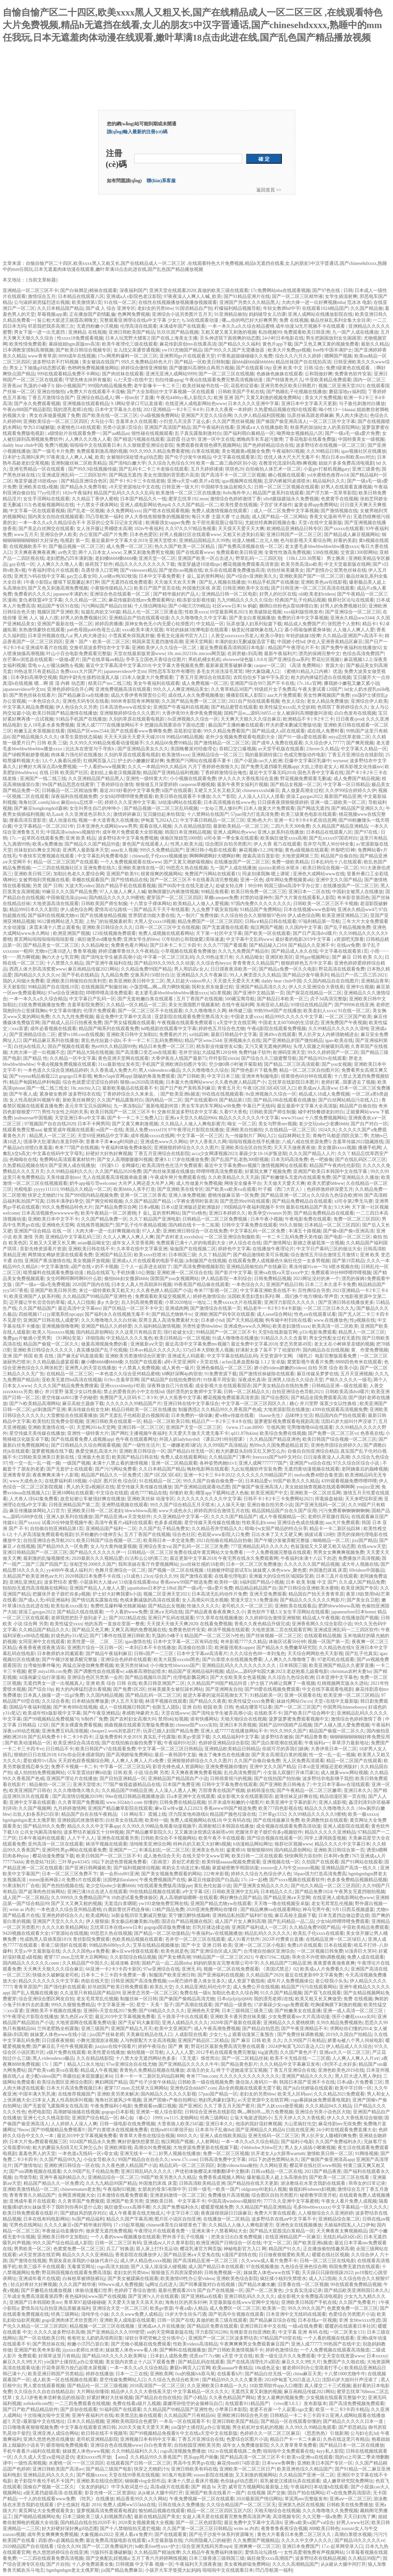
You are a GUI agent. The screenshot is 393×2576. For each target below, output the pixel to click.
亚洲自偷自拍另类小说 (270, 1504)
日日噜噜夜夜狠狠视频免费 (30, 2427)
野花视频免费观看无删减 (305, 778)
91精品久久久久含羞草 (284, 1338)
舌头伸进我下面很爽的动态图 (230, 338)
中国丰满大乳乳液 (37, 2094)
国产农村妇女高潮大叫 (133, 1719)
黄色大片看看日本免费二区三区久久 (294, 2534)
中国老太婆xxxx (247, 1016)
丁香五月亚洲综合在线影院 (203, 677)
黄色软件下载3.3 (264, 1611)
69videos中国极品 (367, 1570)
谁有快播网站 (204, 1719)
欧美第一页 (273, 2308)
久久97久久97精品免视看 (190, 528)
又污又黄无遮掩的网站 (268, 1046)
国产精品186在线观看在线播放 (284, 1100)
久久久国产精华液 (77, 2284)
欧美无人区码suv (295, 2094)
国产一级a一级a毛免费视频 (42, 1284)
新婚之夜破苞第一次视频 (318, 1242)
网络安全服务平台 (242, 1183)
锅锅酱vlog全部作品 (145, 2480)
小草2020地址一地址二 (188, 1302)
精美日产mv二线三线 (109, 683)
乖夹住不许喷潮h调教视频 (318, 1957)
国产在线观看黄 (170, 2534)
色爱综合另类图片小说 (351, 2314)
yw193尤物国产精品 (182, 350)
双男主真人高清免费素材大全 (169, 1320)
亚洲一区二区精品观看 (174, 1463)
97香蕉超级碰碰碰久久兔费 (245, 355)
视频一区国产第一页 (328, 1641)
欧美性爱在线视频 (238, 504)
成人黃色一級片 (178, 1367)
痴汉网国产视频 (266, 927)
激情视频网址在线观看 (284, 1165)
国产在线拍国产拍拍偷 (277, 1778)
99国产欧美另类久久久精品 (168, 2177)
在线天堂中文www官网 (205, 1855)
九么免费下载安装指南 (215, 909)
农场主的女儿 (200, 2070)
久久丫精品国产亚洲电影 (154, 1219)
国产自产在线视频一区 (220, 2290)
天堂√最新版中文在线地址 (38, 2421)
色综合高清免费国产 (363, 653)
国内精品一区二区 (163, 1100)
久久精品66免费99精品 (169, 742)
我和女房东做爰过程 (212, 986)
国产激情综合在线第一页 (215, 1308)
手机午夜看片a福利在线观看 (31, 2451)
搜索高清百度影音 (27, 820)
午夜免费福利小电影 (111, 2105)
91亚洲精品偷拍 (230, 314)
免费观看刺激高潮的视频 (101, 451)
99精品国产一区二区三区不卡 (226, 1332)
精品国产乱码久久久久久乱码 (124, 492)
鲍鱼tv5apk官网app (112, 1076)
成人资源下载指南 (246, 1980)
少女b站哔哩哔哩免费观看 (126, 796)
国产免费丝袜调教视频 (300, 2034)
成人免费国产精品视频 (356, 778)
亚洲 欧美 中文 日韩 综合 (298, 367)
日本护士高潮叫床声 (23, 457)
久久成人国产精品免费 (362, 1582)
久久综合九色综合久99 (171, 463)
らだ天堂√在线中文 (133, 379)
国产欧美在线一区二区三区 (110, 415)
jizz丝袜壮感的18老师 (202, 1564)
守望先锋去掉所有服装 (88, 379)
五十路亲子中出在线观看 (182, 2016)
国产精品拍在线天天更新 (252, 2183)
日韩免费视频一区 (222, 2272)
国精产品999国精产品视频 (285, 1725)
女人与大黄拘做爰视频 (113, 1546)
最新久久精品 (375, 344)
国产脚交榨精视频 (104, 1201)
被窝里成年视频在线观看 (68, 1129)
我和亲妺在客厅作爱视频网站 (148, 1564)
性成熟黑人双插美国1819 (45, 1939)
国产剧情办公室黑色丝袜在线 (336, 570)
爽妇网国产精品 (111, 2082)
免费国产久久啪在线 (344, 2361)
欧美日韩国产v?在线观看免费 (105, 1748)
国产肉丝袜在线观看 (123, 373)
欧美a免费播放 (47, 844)
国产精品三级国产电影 (109, 2469)
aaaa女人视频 (124, 850)
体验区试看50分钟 (287, 1641)
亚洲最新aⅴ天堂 (146, 1344)
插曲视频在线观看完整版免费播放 (139, 1725)
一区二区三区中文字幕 (332, 421)
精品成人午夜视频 (320, 1617)
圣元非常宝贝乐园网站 (88, 1105)
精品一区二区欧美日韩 (166, 1421)
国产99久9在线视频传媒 (92, 469)
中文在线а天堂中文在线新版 (209, 2433)
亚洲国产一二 (123, 1850)
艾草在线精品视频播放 (156, 1945)
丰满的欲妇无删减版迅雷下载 (245, 641)
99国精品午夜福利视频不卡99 (254, 1207)
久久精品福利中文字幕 (235, 1736)
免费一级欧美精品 (290, 861)
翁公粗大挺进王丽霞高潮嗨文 (67, 320)
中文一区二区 (277, 2242)
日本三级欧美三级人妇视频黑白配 (97, 2516)
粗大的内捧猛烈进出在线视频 (321, 677)
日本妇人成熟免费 (168, 2355)
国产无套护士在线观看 (69, 1469)
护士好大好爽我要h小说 (117, 1594)
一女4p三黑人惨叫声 (221, 808)
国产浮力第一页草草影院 (331, 492)
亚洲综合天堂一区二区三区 (120, 2308)
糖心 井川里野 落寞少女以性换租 (68, 1391)
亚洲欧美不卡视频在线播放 (53, 2010)
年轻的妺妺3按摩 (303, 635)
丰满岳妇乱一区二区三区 (164, 1850)
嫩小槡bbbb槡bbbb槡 (102, 1361)
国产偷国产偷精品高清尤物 (187, 1998)
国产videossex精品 (138, 570)
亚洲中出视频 (360, 986)
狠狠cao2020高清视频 (141, 1082)
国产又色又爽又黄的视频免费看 (326, 344)
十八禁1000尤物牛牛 (345, 2373)
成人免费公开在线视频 (256, 1986)
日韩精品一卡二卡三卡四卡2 (299, 2415)
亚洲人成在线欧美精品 (223, 2135)
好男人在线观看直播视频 (346, 486)
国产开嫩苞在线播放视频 (47, 2290)
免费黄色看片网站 (129, 945)
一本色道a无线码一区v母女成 (88, 2153)
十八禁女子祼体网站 (97, 504)
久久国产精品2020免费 (118, 1171)
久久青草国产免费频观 (81, 1802)
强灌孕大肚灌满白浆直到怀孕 (53, 1141)
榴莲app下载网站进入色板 (222, 1492)
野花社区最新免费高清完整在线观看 (228, 2046)
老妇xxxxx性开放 (93, 2457)
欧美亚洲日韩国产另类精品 (55, 2373)
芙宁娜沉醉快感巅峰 (189, 1915)
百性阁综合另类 (314, 1290)
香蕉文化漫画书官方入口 (182, 635)
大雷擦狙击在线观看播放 (71, 1415)
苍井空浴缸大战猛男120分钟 (208, 1052)
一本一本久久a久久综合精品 (38, 998)
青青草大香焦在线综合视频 (147, 2135)
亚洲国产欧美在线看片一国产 (215, 2492)
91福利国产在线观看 (120, 2409)
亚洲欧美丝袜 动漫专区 (151, 1498)
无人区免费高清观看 (303, 1760)
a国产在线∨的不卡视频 (94, 1266)
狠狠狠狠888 (259, 1850)
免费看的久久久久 (32, 594)
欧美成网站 (97, 1915)
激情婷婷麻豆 (127, 814)
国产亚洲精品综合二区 (32, 1034)
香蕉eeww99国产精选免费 (186, 1582)
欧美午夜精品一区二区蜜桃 (108, 1213)
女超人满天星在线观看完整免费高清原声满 (226, 2516)
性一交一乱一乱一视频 (332, 1754)
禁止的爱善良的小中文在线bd (134, 1391)
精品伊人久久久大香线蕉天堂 (141, 2391)
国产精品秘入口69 (267, 945)
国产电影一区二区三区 (347, 1236)
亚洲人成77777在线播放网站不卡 (234, 1730)
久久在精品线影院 (192, 826)
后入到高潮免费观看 (142, 1302)
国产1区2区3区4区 (162, 1475)
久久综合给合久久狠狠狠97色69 (252, 915)
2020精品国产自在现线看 (29, 2546)
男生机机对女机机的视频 (257, 2427)
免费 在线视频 (293, 320)
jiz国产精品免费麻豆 (122, 2570)
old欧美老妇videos (316, 594)
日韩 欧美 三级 (52, 742)
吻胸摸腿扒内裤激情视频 (173, 891)
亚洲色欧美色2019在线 (341, 2070)
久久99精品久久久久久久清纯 (338, 1028)
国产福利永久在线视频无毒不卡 (117, 1314)
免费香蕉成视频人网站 (221, 2177)
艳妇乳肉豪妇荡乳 (217, 2100)
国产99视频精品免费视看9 (58, 2129)
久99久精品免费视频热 (339, 2022)
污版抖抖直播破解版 (111, 2552)
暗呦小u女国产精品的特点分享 (276, 1528)
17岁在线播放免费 (190, 1159)
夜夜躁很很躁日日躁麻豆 (226, 2213)
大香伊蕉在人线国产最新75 (179, 1058)
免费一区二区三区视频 (226, 2153)
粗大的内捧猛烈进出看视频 (83, 1689)
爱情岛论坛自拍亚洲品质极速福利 (55, 2308)
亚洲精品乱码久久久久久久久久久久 (239, 1665)
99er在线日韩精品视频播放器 (134, 1796)
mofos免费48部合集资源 (318, 1475)
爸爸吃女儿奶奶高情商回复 (95, 2338)
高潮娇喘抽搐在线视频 (76, 2111)
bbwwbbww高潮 (140, 1510)
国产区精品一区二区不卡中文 (133, 1308)
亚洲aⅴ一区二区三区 (350, 2498)
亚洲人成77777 (306, 2344)
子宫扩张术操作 (276, 504)
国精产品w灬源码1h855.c (249, 713)
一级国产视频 (76, 1463)
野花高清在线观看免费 (342, 969)
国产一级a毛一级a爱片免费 (352, 433)
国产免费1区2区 (129, 1689)
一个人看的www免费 (126, 1611)
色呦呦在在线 (23, 1159)
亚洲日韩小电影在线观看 (211, 850)
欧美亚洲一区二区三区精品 (351, 1695)
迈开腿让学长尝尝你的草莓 (37, 1302)
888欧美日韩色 (324, 2528)
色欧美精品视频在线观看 (137, 1939)
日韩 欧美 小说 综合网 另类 (141, 1772)
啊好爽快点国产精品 (240, 1897)
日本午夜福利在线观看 (42, 1838)
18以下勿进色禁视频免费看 (119, 1861)
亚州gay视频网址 (312, 957)
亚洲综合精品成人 (94, 397)
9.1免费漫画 (265, 1600)
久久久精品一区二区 (86, 600)
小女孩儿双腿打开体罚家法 (291, 1772)
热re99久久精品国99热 (114, 1046)
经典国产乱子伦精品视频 (300, 600)
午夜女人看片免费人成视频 (349, 2201)
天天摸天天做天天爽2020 (172, 1623)
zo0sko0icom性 (38, 2403)
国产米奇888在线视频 (75, 1707)
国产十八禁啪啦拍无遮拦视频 (130, 2528)
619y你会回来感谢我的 (81, 1754)
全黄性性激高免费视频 (287, 552)
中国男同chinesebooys (344, 1707)
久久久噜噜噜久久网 (205, 1010)
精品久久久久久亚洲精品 (330, 1832)
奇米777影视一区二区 (216, 1290)
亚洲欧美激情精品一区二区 (30, 2189)
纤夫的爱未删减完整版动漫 (293, 725)
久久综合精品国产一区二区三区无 (241, 2504)
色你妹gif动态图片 (239, 2480)
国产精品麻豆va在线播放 (83, 695)
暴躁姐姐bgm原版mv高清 (74, 344)
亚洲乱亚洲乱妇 (25, 1582)
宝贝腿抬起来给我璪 (164, 814)
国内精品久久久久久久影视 (168, 2094)
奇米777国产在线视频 (77, 1147)
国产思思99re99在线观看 (245, 1201)
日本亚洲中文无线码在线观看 (296, 2314)
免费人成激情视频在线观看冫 (222, 510)
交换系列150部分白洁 (152, 975)
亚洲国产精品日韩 (284, 1284)
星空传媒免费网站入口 (123, 2379)
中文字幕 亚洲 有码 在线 (303, 2332)
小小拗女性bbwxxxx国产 (174, 1665)
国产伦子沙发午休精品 (188, 457)
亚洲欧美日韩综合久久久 (107, 927)
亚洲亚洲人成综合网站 (55, 2433)
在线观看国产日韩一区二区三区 (138, 2463)
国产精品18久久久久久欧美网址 (115, 2355)
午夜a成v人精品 (191, 2308)
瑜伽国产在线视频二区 (193, 1248)
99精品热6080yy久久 (110, 1945)
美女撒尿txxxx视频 (337, 1147)
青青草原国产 (28, 1986)
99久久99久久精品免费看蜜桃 (159, 451)
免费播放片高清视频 (359, 1558)
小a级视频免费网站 (159, 415)
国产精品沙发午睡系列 (306, 975)
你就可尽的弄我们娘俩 (285, 1748)
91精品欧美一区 (266, 1695)
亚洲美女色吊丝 (208, 1850)
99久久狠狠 (290, 1225)
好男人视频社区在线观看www (189, 534)
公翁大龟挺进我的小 (251, 2117)
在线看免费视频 (216, 1623)
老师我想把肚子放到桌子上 (79, 1617)
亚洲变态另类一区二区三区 (150, 1992)
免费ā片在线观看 (83, 1879)
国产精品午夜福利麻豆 (109, 1653)
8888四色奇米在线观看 (358, 1361)
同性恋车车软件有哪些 (171, 671)
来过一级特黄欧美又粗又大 (106, 1290)
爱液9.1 (162, 1159)
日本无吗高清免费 (289, 1159)
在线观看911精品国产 (247, 2403)
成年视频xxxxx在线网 (152, 1135)
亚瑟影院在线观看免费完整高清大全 (191, 1016)
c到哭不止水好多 (339, 2064)
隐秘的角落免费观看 (154, 1076)
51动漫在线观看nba (138, 1582)
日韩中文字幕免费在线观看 (249, 1225)
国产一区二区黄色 (264, 2290)
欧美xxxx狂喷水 (150, 1254)
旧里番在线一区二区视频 (303, 2284)
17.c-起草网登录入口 (342, 2546)
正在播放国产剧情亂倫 (92, 314)
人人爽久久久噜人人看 (88, 439)
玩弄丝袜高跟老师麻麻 (310, 415)
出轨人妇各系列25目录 (36, 1814)
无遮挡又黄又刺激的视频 (256, 2391)
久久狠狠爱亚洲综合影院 (148, 445)
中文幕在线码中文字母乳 (57, 1153)
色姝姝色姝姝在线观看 (279, 373)
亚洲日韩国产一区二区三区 (294, 534)
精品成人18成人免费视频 (324, 1094)
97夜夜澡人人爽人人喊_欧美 (192, 296)
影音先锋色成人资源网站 (178, 1766)
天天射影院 (14, 986)
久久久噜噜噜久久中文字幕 (199, 617)
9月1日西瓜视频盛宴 (353, 1909)
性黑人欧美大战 (186, 844)
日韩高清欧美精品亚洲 (202, 2183)
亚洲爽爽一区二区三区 (257, 2546)
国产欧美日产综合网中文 (309, 1713)
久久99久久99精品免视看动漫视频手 (106, 742)
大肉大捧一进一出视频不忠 (37, 1052)
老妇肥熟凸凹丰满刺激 (69, 558)
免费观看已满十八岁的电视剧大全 (191, 1242)
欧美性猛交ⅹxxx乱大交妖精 (287, 707)
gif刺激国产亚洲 (49, 1409)
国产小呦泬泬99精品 (189, 605)
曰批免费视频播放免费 (42, 1004)
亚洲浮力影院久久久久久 (290, 1302)
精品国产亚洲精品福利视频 (170, 772)
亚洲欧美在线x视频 (38, 486)
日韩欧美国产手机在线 (241, 391)
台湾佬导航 (25, 2177)
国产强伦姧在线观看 (65, 1986)
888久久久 (187, 2135)
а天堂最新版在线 (165, 2540)
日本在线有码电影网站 (46, 2219)
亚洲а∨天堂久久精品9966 (190, 1117)
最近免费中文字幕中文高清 (124, 1016)
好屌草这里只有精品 (59, 2355)
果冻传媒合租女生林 (88, 1409)
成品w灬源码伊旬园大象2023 (255, 1671)
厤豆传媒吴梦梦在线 (317, 1373)
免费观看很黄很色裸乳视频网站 (208, 445)
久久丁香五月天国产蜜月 (229, 2105)
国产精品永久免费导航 (83, 486)
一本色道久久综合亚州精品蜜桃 (127, 1373)
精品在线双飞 (100, 1272)
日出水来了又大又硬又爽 (276, 1534)
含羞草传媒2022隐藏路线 (357, 1141)
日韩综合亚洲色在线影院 (210, 2111)
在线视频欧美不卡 (27, 546)
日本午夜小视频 (266, 1219)
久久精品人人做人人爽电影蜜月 (192, 1123)
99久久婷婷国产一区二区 (333, 1052)
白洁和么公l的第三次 (146, 1558)
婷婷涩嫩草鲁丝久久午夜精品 (128, 951)
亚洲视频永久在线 (242, 1040)
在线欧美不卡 (268, 1713)
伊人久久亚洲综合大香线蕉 (316, 986)
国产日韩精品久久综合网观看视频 (85, 1445)
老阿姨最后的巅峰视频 (364, 1469)
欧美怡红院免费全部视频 (57, 1421)
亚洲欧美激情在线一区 (141, 867)
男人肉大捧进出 (351, 415)
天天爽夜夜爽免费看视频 (196, 1772)
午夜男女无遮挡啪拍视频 (359, 1891)
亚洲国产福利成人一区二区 (259, 1927)
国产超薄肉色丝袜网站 (42, 1891)
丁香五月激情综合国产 (51, 397)
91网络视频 (366, 2153)
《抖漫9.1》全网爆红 (118, 1165)
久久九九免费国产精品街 (243, 951)
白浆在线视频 (205, 451)
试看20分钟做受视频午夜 (67, 1522)
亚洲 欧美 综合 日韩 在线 (111, 1683)
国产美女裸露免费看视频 (76, 1725)
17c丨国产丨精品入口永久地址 (73, 2064)
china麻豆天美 (307, 2373)
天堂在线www (175, 1713)
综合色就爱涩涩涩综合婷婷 (90, 1082)
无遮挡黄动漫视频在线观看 (311, 1469)
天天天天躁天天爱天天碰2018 (134, 736)
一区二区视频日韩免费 (320, 1951)
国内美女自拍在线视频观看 (55, 516)
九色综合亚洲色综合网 (304, 2266)
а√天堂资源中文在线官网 (263, 2100)
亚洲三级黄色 (366, 469)
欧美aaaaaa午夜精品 (232, 2367)
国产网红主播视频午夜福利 (138, 1433)
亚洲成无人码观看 (185, 1355)
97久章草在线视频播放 (219, 1617)
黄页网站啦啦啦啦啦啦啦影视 (44, 939)
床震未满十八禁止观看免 (54, 927)
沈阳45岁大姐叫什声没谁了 (348, 1421)
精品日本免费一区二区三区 (166, 1046)
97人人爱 (151, 1230)
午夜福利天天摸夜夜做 (198, 2564)
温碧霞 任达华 (181, 439)
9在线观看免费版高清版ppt (164, 1885)
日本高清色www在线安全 (125, 707)
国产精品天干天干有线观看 (161, 909)
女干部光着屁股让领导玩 (217, 522)
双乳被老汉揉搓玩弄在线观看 (290, 2480)
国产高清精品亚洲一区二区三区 (206, 2260)
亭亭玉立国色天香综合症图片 (156, 659)
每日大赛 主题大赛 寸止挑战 (220, 516)
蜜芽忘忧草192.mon (188, 498)
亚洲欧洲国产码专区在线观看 (225, 1314)
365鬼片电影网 (176, 2474)
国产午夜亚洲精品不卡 (304, 2028)
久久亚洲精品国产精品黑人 (96, 778)
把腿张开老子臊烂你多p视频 (61, 1594)
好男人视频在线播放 (179, 2153)
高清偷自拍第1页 (195, 1647)
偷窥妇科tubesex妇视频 (312, 2189)
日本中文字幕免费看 (159, 576)
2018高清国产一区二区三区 (157, 2385)
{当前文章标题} (42, 279)
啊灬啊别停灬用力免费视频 (265, 2111)
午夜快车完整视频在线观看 (47, 855)
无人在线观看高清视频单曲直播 (115, 1177)
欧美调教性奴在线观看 (324, 1820)
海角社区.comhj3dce (39, 802)
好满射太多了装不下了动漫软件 (268, 1350)
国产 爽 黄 (178, 2046)
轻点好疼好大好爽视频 (34, 2284)
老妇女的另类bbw (155, 308)
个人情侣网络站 (150, 605)
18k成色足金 (267, 2367)
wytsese (340, 760)
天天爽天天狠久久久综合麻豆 (251, 719)
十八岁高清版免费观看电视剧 (43, 1534)
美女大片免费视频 (323, 397)
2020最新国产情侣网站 (259, 2498)
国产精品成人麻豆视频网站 (351, 534)
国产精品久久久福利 (239, 344)
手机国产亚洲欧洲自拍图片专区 (174, 1064)
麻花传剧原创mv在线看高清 (187, 344)
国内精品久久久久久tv (36, 975)
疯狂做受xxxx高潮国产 (270, 2558)
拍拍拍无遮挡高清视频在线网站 (35, 1588)
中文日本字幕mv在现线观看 (341, 1784)
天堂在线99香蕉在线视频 (134, 2474)
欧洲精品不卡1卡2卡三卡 (308, 719)
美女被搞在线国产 (100, 361)
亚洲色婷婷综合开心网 (70, 689)
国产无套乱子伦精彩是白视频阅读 (134, 1415)
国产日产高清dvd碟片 (315, 933)
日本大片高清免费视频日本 (74, 2088)
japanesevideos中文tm (125, 671)
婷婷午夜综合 (152, 2046)
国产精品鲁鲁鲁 (311, 1736)
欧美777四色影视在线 (280, 1808)
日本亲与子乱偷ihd (214, 2129)
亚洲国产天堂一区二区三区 (193, 1427)
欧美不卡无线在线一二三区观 (300, 2058)
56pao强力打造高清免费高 (319, 1873)
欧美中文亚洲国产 (173, 2028)
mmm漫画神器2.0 (46, 1879)
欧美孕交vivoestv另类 (269, 1213)
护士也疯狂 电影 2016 (79, 2504)
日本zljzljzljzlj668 (234, 1998)
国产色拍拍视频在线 (62, 1885)
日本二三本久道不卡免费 (330, 1284)
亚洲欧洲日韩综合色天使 (242, 2415)
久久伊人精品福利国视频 (259, 415)
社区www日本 (226, 605)
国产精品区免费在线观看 (212, 2326)
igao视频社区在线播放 (363, 451)
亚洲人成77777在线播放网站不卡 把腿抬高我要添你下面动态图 (141, 725)
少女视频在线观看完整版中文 (336, 2397)
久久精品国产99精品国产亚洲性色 (98, 1296)
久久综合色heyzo (213, 963)
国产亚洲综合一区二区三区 (353, 611)
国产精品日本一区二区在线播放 (351, 2445)
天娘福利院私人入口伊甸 (349, 2225)
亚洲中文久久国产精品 (339, 879)
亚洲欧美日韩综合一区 (142, 1451)
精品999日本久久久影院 (33, 909)
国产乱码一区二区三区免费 (200, 1546)
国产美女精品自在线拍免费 (281, 1385)
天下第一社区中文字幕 (219, 933)
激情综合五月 (42, 296)
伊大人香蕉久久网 (208, 1141)
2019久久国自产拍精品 (349, 2034)
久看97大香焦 (233, 1111)
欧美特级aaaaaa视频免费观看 (231, 1861)
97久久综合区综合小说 (356, 1463)
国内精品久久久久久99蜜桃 (116, 897)
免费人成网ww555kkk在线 (129, 2504)
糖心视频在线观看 (286, 475)
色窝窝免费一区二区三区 (78, 2248)
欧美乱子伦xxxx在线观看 (318, 1933)
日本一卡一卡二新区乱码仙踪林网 (149, 2076)
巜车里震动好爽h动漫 (89, 1772)
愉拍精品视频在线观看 (162, 2510)
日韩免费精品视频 (272, 1278)
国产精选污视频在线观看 (138, 439)
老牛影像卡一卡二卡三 (157, 385)
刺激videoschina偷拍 (237, 2165)
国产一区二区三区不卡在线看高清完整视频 (194, 879)
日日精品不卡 (59, 1748)
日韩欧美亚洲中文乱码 (235, 1891)
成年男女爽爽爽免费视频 (52, 2534)
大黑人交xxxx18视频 (155, 921)
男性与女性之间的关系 (65, 1111)
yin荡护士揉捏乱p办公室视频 (73, 2361)
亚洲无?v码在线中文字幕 (39, 576)
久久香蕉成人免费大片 (113, 1070)
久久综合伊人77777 (324, 742)
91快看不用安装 (219, 1379)
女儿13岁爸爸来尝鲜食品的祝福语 (50, 2397)
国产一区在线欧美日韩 (42, 2338)
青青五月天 (228, 1088)
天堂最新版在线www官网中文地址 (244, 2302)
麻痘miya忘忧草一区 (82, 802)
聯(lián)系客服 (161, 180)
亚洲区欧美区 (279, 957)
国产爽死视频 (360, 742)
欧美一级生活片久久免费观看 (285, 2355)
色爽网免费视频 (133, 314)
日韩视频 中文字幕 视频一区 (144, 2564)
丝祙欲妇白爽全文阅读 (37, 850)
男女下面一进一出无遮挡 (40, 332)
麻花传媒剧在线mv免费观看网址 (142, 600)
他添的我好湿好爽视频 (259, 2123)
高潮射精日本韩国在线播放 (226, 1826)
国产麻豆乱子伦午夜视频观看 (62, 2046)
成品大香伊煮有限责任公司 (138, 695)
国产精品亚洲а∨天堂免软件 (123, 1516)
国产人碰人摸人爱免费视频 (342, 1725)
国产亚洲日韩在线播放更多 (346, 1302)
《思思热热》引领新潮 (325, 2433)
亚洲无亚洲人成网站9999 (171, 373)
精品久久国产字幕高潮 (129, 2219)
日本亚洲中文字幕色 (337, 1677)
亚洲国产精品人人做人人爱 (97, 1588)
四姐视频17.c (32, 1314)
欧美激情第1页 (87, 302)
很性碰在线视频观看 (152, 433)
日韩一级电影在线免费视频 (127, 2123)
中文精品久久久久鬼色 (129, 1338)
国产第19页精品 (348, 1260)
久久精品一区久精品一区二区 (136, 1004)
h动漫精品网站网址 (253, 1844)
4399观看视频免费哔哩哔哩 (349, 1480)
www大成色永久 (25, 1480)
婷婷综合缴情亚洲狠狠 (144, 367)
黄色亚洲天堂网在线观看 (123, 1058)
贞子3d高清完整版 (328, 998)
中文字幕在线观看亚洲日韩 (88, 2427)
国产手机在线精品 (80, 975)
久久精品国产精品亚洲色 (274, 1439)
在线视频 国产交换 (266, 2492)
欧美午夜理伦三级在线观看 (129, 344)
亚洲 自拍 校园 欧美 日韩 (207, 1707)
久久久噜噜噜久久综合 (205, 1070)
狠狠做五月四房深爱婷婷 (176, 2272)
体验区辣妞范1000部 (181, 838)
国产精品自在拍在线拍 (158, 2397)
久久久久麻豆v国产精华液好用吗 (77, 2225)
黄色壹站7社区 (40, 1861)
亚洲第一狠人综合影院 (159, 2111)
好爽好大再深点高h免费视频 (47, 766)
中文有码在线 (237, 1820)
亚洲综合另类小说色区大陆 (323, 2111)
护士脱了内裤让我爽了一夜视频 (282, 1683)
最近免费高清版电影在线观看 (116, 2540)
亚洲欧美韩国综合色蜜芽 (131, 2421)
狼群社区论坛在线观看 (351, 600)
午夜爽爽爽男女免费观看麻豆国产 (254, 2344)
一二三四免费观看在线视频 (82, 2403)
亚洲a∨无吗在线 (166, 1611)
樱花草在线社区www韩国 (315, 2165)
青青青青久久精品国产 (256, 963)
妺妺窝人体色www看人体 (131, 2349)
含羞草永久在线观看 (136, 421)
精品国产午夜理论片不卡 (293, 647)
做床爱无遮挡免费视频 (109, 2230)
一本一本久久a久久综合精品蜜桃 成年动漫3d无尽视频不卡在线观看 (277, 326)
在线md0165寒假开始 (171, 2129)
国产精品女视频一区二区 (295, 784)
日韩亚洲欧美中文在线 (246, 588)
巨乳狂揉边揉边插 (211, 1927)
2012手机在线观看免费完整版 (226, 2052)
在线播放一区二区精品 (226, 2219)
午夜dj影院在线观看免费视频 (276, 1028)
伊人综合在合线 (245, 1242)
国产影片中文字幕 (233, 1272)
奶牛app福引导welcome (92, 1183)
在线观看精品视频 (322, 1635)
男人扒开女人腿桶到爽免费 (329, 2135)
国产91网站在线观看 (361, 1861)
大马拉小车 (101, 421)
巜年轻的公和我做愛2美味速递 (192, 939)
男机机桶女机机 (204, 659)
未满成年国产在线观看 (182, 326)
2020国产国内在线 (90, 1284)
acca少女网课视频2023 (214, 1153)
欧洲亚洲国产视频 (71, 933)
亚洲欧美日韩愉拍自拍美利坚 (76, 980)
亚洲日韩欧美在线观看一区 (113, 1421)
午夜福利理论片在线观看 (53, 570)
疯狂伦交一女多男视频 (307, 1260)
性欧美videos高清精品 (195, 2344)
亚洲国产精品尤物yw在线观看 (220, 1903)
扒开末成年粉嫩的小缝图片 (236, 1802)
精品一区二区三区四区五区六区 (219, 2510)
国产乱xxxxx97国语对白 (333, 838)
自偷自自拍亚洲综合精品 (312, 1451)
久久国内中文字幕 (303, 927)
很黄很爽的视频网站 (161, 873)
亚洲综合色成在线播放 (300, 1522)
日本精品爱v (258, 1480)
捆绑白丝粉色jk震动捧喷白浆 (288, 605)
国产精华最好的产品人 (176, 594)
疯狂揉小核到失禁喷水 (283, 2278)
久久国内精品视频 (104, 1695)
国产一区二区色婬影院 (199, 2522)
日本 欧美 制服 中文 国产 (311, 1582)
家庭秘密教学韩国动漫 (235, 1867)
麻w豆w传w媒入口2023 (177, 1808)
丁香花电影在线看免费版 (310, 439)
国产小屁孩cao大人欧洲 (258, 760)
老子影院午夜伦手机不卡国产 (44, 2480)
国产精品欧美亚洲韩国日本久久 (356, 2290)
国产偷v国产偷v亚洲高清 (348, 1230)
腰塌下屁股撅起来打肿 (76, 582)
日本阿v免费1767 (341, 1855)
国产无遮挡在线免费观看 (126, 582)
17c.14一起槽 (254, 1879)
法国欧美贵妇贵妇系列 (250, 1296)
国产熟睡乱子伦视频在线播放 (296, 391)
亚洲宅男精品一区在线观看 (37, 469)
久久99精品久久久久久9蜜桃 (317, 1814)
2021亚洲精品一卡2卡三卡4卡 (173, 409)
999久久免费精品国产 (162, 850)
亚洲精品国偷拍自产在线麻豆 (256, 1266)
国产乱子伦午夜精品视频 (140, 1225)
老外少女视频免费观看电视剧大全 (240, 736)
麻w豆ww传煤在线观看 (134, 1951)
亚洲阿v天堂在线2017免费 (110, 2010)
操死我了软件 (99, 564)
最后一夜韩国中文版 (175, 1754)
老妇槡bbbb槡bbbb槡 (116, 558)
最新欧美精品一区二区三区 (241, 826)
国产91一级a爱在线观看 (302, 736)
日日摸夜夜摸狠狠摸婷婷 (282, 802)
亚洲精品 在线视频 (87, 332)
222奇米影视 (216, 1873)
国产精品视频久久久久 (35, 736)
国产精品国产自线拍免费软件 (171, 1379)
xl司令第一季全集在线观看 (231, 838)
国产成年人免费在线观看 (277, 742)
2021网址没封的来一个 (316, 1278)
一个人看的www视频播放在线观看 (125, 2236)
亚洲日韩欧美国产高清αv (57, 2469)
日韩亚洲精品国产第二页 (74, 1504)
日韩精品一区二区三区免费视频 (215, 1219)
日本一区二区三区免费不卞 (69, 1873)
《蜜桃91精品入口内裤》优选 (312, 671)
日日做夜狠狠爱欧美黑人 (284, 2254)
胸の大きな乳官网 (60, 957)
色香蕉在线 (371, 1433)
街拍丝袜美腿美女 (285, 570)
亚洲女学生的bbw (141, 939)
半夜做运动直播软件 (62, 2230)
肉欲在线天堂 (95, 1980)
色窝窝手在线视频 (339, 498)
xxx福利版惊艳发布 (303, 611)
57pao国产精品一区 (218, 2094)
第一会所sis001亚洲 (119, 1873)
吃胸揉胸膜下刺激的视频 (336, 2004)
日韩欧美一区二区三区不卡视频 (325, 903)
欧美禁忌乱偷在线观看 (138, 2415)
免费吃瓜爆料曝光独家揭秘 (118, 1605)
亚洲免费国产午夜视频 (344, 1022)
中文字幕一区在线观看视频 (37, 510)
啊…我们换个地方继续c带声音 (307, 1296)
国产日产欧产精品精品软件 (30, 2409)
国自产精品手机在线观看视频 (126, 885)
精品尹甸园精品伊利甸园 (34, 1082)
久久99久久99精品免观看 (310, 2427)
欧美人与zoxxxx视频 (53, 1332)
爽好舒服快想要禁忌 (138, 2141)
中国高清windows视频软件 (73, 832)
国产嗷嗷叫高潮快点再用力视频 (201, 367)
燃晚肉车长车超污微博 (260, 439)
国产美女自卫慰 (363, 1600)
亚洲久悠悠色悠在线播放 (48, 2439)
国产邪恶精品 (352, 2427)
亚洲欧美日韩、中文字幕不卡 (175, 2201)
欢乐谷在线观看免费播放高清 (234, 570)
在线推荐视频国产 (94, 1225)
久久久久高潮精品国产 (295, 2564)
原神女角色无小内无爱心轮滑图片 (159, 623)
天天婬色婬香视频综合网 (83, 1760)
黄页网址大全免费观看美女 (46, 2510)
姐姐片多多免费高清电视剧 (346, 463)
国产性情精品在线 (129, 879)
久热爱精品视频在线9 (25, 1165)
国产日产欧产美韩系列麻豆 (187, 1088)
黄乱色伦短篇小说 (212, 1885)
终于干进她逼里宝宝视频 (241, 2070)
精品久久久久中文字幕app (93, 1826)
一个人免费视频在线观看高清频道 (335, 2349)
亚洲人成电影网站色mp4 (145, 504)
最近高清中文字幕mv (79, 1308)
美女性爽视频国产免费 (326, 695)
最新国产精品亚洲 (342, 796)
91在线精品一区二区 (160, 1480)
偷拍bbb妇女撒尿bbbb (126, 1278)
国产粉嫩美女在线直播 (298, 2010)
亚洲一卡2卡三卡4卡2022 (209, 1475)
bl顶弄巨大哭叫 (360, 1951)
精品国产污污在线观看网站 (309, 1986)
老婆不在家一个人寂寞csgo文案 (281, 2409)
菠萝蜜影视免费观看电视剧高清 (286, 1421)
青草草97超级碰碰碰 (85, 2302)
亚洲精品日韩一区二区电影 (229, 594)
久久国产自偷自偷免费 (257, 1760)
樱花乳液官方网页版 (201, 2248)
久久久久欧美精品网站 (65, 1927)
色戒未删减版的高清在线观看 (150, 1600)
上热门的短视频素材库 (109, 921)
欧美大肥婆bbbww (325, 1183)
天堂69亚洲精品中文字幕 (102, 1135)
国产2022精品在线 (127, 1617)
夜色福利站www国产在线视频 (95, 2296)
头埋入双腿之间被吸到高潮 (321, 1046)
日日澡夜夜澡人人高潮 (326, 1457)
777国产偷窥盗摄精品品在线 (131, 1784)
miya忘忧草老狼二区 (349, 736)
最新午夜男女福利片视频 (242, 784)
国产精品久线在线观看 (80, 1611)
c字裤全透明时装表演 (196, 1201)
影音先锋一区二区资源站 (110, 2492)
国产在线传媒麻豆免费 (276, 1820)
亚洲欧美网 (161, 2373)
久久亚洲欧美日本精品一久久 (217, 2385)
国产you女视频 (337, 1064)
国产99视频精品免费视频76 (51, 1719)
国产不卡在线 (280, 683)
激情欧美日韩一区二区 (330, 2153)
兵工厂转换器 (120, 2248)
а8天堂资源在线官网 (39, 2254)
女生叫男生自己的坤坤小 (95, 808)
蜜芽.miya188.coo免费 (49, 1671)
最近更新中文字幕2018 (193, 1558)
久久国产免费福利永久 (338, 2141)
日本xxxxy (377, 2355)
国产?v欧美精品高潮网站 (34, 1403)
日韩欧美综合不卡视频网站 (168, 1838)
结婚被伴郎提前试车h (229, 1570)
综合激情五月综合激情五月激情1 (324, 1254)
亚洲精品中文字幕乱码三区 (73, 1236)
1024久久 (327, 1129)
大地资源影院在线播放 (286, 1409)
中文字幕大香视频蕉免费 (178, 665)
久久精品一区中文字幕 (73, 1058)
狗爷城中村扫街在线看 (288, 1320)
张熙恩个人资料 (344, 623)
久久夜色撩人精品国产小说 (164, 1290)
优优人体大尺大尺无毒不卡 (291, 457)
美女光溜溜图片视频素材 (193, 1004)
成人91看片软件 (243, 1939)
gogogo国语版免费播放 (167, 1927)
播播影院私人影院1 (245, 695)
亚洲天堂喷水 (163, 540)
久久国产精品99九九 (60, 2159)
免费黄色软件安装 (352, 373)
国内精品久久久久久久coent (31, 1963)
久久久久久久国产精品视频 (311, 1564)
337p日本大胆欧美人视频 (208, 1350)
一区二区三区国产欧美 (348, 1016)
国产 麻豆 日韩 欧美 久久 (357, 957)
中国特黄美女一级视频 (361, 439)
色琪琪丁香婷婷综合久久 (342, 707)
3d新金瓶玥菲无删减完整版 (138, 1915)
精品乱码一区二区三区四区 (187, 2165)
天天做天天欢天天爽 (175, 582)
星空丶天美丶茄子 (154, 2004)
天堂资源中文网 (276, 1355)
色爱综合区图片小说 (247, 2439)
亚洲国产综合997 (247, 683)
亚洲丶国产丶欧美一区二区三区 (97, 641)
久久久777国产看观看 (225, 945)
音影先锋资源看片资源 (43, 1248)
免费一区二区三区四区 (356, 1219)
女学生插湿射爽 (341, 296)
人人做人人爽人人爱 (353, 629)
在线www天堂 (371, 1546)
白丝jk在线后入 (29, 1046)
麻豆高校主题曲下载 (83, 1403)
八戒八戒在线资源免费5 (306, 1141)
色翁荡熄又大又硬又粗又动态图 (322, 1546)
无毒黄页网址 (81, 2266)
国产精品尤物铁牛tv (172, 1314)
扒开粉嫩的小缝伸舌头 (98, 1534)
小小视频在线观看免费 (193, 778)
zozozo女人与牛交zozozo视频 (290, 1867)
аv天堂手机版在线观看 (281, 748)
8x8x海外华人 (236, 492)
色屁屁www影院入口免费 (223, 1534)
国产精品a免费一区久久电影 (287, 969)
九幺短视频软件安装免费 (256, 1469)
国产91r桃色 (194, 1213)
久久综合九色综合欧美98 (174, 2379)
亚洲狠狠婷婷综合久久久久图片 (186, 1147)
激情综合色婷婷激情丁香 (235, 498)
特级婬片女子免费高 (275, 689)
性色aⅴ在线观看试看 (315, 1314)
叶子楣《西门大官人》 (281, 1189)
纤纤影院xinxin (224, 1058)
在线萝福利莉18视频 (65, 1480)
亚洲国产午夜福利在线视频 (181, 707)
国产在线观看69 (201, 1100)
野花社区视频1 (327, 659)
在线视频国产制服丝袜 (104, 986)
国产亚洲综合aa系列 (288, 659)
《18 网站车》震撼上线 (142, 1814)
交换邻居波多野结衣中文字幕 (99, 647)
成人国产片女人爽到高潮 (240, 1921)
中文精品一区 (210, 623)
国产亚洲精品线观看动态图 (202, 1486)
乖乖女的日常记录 (366, 2183)
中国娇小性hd (291, 641)
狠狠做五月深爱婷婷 (156, 784)
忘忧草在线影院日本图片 (293, 1082)
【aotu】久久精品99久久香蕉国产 (147, 2457)
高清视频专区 (286, 2516)
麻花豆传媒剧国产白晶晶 (213, 1879)
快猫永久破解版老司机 (55, 1975)
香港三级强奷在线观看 (64, 1945)
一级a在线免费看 (305, 2326)
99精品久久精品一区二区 (86, 1189)
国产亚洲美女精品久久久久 (261, 1885)
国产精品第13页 (235, 1100)
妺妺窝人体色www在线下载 (271, 2272)
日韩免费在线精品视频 (182, 1802)
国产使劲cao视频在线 (180, 570)
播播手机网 (369, 1147)
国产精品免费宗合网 (116, 1207)
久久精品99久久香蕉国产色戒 (231, 1409)
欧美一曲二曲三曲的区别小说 (226, 463)
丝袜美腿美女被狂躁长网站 (175, 1689)
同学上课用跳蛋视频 (325, 1838)
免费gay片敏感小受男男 (27, 1338)
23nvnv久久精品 (322, 748)
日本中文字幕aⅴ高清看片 (202, 1653)
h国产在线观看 (177, 790)
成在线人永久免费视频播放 (196, 695)
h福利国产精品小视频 (262, 1582)
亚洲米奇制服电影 (260, 1076)
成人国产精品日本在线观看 (216, 2266)
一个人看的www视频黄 (102, 766)
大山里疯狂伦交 (300, 2123)
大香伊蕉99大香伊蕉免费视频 (192, 713)
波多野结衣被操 (277, 1736)
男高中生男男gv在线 (194, 2463)
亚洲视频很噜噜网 (60, 1326)
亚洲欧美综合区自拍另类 (246, 1147)
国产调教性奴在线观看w (98, 1671)
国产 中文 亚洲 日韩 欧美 (206, 1945)
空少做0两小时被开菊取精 (235, 1064)
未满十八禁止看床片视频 (192, 2480)
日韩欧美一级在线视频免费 (205, 2082)
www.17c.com (184, 2159)
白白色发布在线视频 (355, 713)
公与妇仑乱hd (364, 2433)
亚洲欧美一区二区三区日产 (247, 2469)
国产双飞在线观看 (322, 1992)
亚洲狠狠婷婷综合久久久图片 (130, 713)
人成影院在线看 (191, 2034)
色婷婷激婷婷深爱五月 (330, 1189)
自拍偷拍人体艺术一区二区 (273, 469)
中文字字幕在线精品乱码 (232, 1355)
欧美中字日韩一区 (353, 2088)
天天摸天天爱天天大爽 (241, 528)
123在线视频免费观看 (114, 933)
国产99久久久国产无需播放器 (235, 350)
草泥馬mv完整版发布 (306, 2498)
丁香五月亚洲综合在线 (292, 2070)
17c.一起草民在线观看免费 (36, 838)
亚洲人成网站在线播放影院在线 (320, 314)
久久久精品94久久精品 (328, 2105)
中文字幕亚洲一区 (115, 2004)
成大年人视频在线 (359, 1564)
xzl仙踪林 (198, 1034)
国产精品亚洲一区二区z (285, 1195)
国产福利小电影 (297, 2141)
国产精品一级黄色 (233, 2004)
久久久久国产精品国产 (234, 1516)
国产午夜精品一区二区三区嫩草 (309, 1790)
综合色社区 (184, 1534)
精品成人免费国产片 (305, 623)
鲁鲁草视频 (84, 951)
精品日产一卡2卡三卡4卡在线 (222, 1421)
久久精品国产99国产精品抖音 (217, 1683)
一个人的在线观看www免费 (47, 2498)
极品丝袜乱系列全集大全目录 (340, 320)
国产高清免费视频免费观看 (356, 2403)
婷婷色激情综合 (209, 1296)
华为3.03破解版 (39, 427)
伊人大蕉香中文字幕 (180, 1397)
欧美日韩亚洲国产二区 (162, 1683)
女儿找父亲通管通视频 (136, 350)
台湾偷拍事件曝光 (41, 1665)
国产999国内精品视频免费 (91, 1195)
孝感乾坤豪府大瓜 (140, 1713)
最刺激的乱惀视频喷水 (46, 1558)
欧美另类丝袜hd (131, 1665)
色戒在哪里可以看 (253, 1707)
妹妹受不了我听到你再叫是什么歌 (67, 2207)
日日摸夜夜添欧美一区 (233, 969)
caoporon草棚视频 (197, 784)
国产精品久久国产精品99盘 (92, 844)
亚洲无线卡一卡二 (138, 2153)
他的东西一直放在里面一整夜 (114, 1623)
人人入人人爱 (180, 2052)
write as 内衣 (21, 1909)
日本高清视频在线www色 (229, 802)
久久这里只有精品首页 (138, 1332)
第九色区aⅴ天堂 (76, 2016)
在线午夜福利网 (238, 1004)
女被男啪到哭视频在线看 (44, 879)
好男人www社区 (353, 2522)
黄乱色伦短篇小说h (100, 1040)
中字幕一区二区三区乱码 (168, 957)
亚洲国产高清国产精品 (167, 427)
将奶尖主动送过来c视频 (186, 1867)
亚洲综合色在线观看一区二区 (120, 594)
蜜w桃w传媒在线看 (234, 1415)
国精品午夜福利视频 (30, 1707)
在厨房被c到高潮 (244, 653)
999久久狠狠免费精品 (73, 2004)
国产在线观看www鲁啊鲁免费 (140, 730)
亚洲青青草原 (16, 1475)
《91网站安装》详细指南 (78, 1338)
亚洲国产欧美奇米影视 (37, 2349)
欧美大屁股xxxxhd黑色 (176, 1659)
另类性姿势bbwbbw (201, 1326)
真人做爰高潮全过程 (302, 790)
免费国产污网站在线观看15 (212, 873)
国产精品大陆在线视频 (90, 1052)
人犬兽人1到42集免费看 (33, 1498)
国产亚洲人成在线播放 (72, 1165)
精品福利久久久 (329, 480)
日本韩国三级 (182, 1254)
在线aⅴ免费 (348, 945)
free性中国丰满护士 (332, 350)
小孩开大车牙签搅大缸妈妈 (172, 2570)
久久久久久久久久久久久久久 (249, 2076)
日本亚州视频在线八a (49, 635)
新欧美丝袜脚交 (79, 1100)
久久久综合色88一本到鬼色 (257, 1653)
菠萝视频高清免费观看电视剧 (106, 2510)
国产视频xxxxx (91, 2474)
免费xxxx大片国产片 (81, 671)
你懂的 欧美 (181, 1492)
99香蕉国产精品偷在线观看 (201, 1284)
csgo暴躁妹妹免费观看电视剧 (320, 2100)
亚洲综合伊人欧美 (58, 534)
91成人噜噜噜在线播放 (235, 1338)
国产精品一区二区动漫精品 (162, 1933)
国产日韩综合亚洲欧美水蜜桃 (309, 1588)
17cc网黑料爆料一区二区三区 (127, 355)
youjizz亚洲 (368, 1486)
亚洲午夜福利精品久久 (62, 2177)
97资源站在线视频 (69, 1933)
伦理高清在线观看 (138, 326)
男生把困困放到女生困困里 (333, 338)
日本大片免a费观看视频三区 (38, 2141)
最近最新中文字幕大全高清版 (307, 1105)
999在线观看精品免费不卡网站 (68, 373)
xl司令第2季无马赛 (353, 1201)
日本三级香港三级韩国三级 (216, 2558)
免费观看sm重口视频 (155, 2105)
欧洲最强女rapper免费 (168, 522)
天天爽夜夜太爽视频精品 (341, 2230)
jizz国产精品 (364, 1540)
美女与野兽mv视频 (277, 1123)
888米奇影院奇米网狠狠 (135, 701)
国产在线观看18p (253, 367)
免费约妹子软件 (255, 1052)
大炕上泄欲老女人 (318, 766)
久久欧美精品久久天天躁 (233, 1177)
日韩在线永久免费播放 (181, 2504)
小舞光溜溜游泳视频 (97, 2040)
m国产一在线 (109, 1129)
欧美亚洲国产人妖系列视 (34, 1296)
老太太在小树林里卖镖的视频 (344, 1344)
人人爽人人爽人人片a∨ (355, 2058)
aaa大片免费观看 (284, 695)
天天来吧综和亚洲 (363, 1498)
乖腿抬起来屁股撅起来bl (87, 2076)
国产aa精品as (116, 433)
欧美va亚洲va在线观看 (309, 2457)
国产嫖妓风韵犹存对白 (83, 2213)
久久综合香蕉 (55, 1701)
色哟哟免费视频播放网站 (92, 367)
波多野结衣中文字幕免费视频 (128, 838)
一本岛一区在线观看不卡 (184, 2421)
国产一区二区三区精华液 (297, 296)
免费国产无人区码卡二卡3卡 (128, 1397)
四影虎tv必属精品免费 (61, 2540)
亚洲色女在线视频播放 (299, 2225)
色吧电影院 (39, 2111)
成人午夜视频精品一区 (282, 1516)
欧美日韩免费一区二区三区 (258, 891)
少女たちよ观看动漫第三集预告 (242, 2034)
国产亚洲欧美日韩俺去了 (284, 1784)
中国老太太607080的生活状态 (288, 1022)
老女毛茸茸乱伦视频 (332, 1903)
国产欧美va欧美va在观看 (230, 1189)
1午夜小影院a (37, 582)
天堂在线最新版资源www (139, 653)
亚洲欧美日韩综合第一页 (339, 1850)
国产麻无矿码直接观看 (80, 1355)
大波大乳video (79, 885)
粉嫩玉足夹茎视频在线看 (39, 730)
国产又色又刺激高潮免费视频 (58, 588)
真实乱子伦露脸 (159, 1736)
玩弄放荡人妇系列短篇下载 (254, 623)
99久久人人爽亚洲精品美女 (180, 689)
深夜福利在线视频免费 (74, 796)
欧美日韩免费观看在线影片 (30, 2213)
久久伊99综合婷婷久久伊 (350, 790)
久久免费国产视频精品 (256, 2540)
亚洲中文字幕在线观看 (32, 1802)
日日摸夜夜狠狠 (58, 2040)
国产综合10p (40, 1689)
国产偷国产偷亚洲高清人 (281, 421)
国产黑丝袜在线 (48, 2344)
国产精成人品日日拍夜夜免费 (72, 1022)
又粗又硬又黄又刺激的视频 (228, 332)
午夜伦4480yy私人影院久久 (184, 397)
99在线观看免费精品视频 (355, 2284)
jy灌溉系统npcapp (64, 1314)
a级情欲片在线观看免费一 (74, 433)
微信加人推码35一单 (256, 2082)
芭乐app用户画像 (201, 2457)
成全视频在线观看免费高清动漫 (288, 1826)
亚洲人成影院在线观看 (346, 1826)
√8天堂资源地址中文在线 (134, 486)
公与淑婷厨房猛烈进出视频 (41, 302)
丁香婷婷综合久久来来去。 (130, 1094)
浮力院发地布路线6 (188, 1814)
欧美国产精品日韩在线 (135, 1457)
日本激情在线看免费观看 (122, 2195)
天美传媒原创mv (63, 1177)
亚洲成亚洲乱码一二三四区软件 (74, 475)
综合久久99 (166, 1576)
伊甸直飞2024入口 (159, 820)
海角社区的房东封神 (186, 2302)
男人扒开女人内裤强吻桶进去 (328, 1034)
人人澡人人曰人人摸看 (261, 796)
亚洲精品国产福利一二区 (111, 1528)
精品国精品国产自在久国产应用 (284, 1510)
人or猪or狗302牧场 (117, 576)
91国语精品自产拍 (193, 308)
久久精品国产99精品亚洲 (127, 1790)
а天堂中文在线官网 (236, 1022)
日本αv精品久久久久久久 (154, 1350)
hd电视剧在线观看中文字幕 (168, 1028)
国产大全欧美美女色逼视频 (238, 1677)
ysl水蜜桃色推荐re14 (327, 475)
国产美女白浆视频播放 (252, 617)
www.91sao (292, 1117)
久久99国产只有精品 (305, 2040)
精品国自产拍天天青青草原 (316, 1594)
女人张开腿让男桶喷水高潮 (104, 528)
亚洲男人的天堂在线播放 (90, 1367)
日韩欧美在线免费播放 (350, 2504)
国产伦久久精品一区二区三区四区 (325, 1885)
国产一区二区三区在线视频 (226, 373)
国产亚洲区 (190, 2105)
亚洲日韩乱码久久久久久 (147, 2171)
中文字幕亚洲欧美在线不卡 (268, 1290)
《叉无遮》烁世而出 (198, 2058)
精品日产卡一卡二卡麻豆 (295, 2439)
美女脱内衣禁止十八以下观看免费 (141, 2361)
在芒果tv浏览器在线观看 (28, 659)
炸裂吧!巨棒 (343, 850)
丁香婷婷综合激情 (114, 784)
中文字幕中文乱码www (249, 939)
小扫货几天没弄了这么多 (184, 421)
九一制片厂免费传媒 (197, 915)
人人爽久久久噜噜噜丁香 (289, 1659)
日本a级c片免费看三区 (359, 2082)
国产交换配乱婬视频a (107, 2558)
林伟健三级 (240, 1010)
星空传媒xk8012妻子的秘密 (69, 1397)
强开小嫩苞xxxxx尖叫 (353, 2016)
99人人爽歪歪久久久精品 (255, 975)
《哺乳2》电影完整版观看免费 (326, 1355)
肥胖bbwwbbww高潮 (338, 1605)
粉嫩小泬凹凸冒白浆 (88, 2344)
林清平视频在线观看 (228, 1629)
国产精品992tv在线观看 (322, 1058)
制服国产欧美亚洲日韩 (172, 1975)
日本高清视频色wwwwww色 (50, 1213)
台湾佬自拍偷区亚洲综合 (268, 1951)
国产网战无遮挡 (125, 475)
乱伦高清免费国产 (242, 1772)
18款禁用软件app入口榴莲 (275, 2385)
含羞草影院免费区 (85, 1004)
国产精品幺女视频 (166, 1605)
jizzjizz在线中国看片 (115, 2046)
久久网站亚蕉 (273, 2165)
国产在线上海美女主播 (174, 338)
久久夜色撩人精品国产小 (240, 1082)
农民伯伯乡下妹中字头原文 (261, 677)
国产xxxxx (29, 1522)
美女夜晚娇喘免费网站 (247, 2564)
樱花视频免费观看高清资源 (251, 564)
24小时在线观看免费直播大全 (346, 2129)
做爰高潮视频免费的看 (105, 1344)
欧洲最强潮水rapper (234, 1647)
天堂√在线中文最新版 (320, 522)
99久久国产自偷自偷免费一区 (213, 1480)
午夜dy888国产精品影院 (27, 409)
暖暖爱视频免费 (217, 2207)
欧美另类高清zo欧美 (301, 564)
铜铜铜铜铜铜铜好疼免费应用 (360, 1736)
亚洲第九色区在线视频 (301, 2504)
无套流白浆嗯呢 (120, 1903)
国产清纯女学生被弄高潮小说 (111, 957)
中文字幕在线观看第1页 (237, 457)
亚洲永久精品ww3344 (352, 617)
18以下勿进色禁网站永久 (273, 2159)
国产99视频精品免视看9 (153, 2433)
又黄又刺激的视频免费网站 (274, 397)
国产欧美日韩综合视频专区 (83, 350)
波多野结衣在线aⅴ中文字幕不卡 (283, 2219)
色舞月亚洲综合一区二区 (120, 1570)
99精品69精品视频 (184, 736)
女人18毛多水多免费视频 (48, 725)
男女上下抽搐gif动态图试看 (37, 367)
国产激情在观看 (196, 1576)
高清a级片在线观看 (169, 2486)
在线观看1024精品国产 (325, 308)
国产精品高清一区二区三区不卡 (252, 2457)
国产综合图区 (275, 1397)
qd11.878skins (244, 1433)
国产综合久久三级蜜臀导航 (269, 1058)
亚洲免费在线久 (99, 867)
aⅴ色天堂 (67, 552)
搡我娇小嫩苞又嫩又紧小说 (351, 683)
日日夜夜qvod (350, 719)
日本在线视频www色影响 (309, 909)
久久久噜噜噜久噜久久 (76, 1790)
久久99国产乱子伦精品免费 (91, 2171)
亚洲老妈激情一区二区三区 (177, 2195)
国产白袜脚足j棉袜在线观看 (88, 290)
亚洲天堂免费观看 (267, 1594)
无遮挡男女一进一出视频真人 (53, 1683)
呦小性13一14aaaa (337, 409)
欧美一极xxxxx (363, 1814)
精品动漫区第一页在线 (343, 1796)
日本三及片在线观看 (337, 1576)
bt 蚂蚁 (250, 605)
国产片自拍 (57, 2564)
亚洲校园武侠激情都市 (80, 1820)
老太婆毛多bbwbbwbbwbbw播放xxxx (321, 546)
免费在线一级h (195, 1992)
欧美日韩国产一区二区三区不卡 (122, 1111)
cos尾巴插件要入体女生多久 (197, 1980)
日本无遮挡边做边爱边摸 (343, 1915)
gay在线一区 (21, 564)
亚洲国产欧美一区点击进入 (205, 558)
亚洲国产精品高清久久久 (261, 986)
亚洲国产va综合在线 (310, 1463)
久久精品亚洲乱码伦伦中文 (203, 1986)
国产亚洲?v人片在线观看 (153, 2296)
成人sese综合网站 (274, 1314)
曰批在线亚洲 (300, 2129)
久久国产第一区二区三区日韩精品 (197, 2528)
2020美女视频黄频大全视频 (146, 2522)
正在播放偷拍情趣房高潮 (328, 2248)
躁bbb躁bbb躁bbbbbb (253, 361)
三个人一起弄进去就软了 (145, 1266)
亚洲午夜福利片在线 (92, 2415)
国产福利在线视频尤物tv (53, 915)
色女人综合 (293, 701)
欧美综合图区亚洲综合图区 (65, 2082)
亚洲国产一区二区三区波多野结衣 (223, 2338)
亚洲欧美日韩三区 (32, 873)
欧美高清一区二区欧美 (335, 1326)
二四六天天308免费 (290, 826)
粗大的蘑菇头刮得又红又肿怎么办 (250, 1451)
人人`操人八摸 (44, 617)
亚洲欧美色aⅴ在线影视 (324, 582)
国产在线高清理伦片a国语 (253, 2361)
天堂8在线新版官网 (277, 1332)
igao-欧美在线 (339, 1040)
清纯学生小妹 (95, 2314)
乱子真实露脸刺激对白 (198, 433)
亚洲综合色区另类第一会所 (95, 1677)
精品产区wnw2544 (203, 1040)
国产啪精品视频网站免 (37, 2516)
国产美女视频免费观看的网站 (171, 1873)
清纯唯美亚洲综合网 (150, 1844)
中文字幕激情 (54, 1266)
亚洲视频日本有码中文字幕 (148, 2439)
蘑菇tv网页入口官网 (190, 2367)
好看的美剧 (345, 540)
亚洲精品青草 (375, 980)
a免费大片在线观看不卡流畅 (96, 391)
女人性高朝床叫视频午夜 (34, 1100)
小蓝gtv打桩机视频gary (326, 469)
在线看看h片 (229, 2373)
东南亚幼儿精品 (272, 1004)
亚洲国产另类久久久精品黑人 (249, 302)
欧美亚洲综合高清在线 (76, 1742)
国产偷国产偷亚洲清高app (327, 2159)
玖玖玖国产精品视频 (177, 332)
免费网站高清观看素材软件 (67, 1159)
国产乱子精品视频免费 (347, 927)
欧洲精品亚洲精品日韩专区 (294, 528)
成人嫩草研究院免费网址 (348, 2480)
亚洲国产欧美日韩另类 (53, 1290)
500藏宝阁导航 (240, 998)
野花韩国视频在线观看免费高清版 (76, 2272)
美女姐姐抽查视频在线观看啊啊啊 (319, 1486)
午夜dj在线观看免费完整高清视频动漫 (224, 379)
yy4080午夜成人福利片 (69, 1570)
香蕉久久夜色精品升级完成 (262, 1623)
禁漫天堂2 (241, 1600)
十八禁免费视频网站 (325, 1117)
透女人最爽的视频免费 (280, 2397)
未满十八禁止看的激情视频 (120, 1463)
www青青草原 (42, 355)
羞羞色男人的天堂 (37, 2153)
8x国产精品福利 (88, 2219)
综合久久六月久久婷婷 (299, 355)
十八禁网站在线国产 (208, 814)
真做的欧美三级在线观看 (222, 290)
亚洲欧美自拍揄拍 (244, 1129)
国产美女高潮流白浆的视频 (279, 1754)
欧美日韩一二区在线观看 (257, 1855)
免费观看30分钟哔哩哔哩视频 (341, 1272)
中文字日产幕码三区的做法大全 (328, 1248)
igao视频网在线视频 (242, 480)
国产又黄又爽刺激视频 (135, 1123)
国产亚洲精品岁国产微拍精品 (293, 1040)
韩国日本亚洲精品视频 (188, 832)
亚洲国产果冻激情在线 (47, 1260)
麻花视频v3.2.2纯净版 (261, 850)
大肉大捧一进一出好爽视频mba (313, 302)
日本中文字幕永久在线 (118, 409)
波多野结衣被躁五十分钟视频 (94, 1832)
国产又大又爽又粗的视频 (76, 1903)
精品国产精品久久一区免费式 (112, 1475)
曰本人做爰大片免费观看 (147, 677)
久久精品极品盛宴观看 (55, 1361)
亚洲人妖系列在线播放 (280, 832)
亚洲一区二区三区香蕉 (143, 1195)
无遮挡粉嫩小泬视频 (97, 326)
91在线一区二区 (120, 302)
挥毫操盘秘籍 (329, 1498)
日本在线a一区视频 (317, 2320)
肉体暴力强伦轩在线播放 (76, 754)
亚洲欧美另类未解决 (118, 2094)
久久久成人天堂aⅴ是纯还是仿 (44, 2457)
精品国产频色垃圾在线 (233, 1814)
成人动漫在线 (62, 820)
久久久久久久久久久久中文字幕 (209, 1498)
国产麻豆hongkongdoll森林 (40, 808)
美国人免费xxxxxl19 (145, 1129)
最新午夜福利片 (280, 653)
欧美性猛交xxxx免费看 (251, 1701)
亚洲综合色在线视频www (116, 2445)
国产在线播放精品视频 (103, 915)
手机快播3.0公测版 (135, 1272)
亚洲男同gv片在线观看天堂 (187, 355)
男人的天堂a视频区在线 (90, 1486)
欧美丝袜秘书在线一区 (205, 385)
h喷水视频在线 (344, 1266)
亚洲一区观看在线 (302, 1695)
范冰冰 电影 (359, 302)
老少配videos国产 (43, 2076)
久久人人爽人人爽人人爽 (128, 1236)
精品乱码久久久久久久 (267, 1933)
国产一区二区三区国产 (297, 1707)
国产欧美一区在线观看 (267, 933)
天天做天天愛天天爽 (284, 1183)
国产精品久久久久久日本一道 (353, 2421)
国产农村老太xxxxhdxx (179, 1236)
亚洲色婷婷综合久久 (62, 1915)
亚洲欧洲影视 (118, 2147)
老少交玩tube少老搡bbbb (323, 1123)
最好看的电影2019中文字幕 (303, 939)
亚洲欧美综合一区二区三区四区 (55, 421)
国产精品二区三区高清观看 (292, 1064)
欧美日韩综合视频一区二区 (330, 867)
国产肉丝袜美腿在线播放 (168, 1171)
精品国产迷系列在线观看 (278, 492)
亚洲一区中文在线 (216, 439)
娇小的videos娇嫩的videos (280, 1367)
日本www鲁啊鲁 (278, 2463)
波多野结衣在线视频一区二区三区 (330, 445)
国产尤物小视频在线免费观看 (141, 2344)
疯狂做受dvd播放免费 (99, 939)
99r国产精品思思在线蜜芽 (68, 784)
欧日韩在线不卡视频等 (104, 2433)
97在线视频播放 (262, 2266)
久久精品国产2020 (264, 1975)
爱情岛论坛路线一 (113, 909)
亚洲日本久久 (357, 1790)
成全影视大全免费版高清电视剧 (309, 2296)
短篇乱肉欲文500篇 (100, 611)
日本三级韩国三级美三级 (247, 2010)
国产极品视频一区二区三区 (76, 546)
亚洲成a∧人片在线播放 (161, 2326)
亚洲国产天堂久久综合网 (206, 415)
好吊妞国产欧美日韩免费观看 (118, 1986)
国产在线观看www (195, 552)
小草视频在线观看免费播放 (188, 951)
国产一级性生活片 (141, 1445)
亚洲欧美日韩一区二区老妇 (95, 1510)
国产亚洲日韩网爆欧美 (88, 1867)
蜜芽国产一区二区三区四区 (174, 897)
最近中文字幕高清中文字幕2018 (118, 665)
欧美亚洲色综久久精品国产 (304, 2469)
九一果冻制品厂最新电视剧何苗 (146, 1105)
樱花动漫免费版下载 (53, 1855)
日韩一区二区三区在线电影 (327, 2260)
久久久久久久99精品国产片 (133, 1403)
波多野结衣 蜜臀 (61, 1582)
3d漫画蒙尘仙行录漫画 (42, 1677)
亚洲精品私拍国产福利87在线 (242, 1915)
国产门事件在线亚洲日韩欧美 (120, 1635)
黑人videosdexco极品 (159, 1070)
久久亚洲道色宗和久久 (88, 814)
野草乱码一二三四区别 (259, 558)
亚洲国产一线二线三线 (43, 778)
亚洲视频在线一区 (280, 1861)
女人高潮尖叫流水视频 (205, 1600)
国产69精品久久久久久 (162, 2010)
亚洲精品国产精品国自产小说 (178, 1778)
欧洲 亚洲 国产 (229, 397)
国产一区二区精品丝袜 (245, 2058)
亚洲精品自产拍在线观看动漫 (139, 617)
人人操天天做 (230, 1504)
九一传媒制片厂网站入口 (250, 1135)
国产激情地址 (28, 2165)
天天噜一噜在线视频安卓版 (281, 1903)
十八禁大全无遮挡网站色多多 (145, 2058)
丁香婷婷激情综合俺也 (223, 772)
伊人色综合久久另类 (76, 707)
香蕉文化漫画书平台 (330, 516)
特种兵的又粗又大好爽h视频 (202, 1844)
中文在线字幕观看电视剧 (327, 1689)
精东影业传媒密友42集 (219, 1046)
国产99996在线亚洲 (354, 1004)
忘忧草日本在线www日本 (116, 1927)
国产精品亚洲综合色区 (84, 480)
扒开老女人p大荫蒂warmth (278, 2153)
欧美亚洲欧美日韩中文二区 (136, 980)
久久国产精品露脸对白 (120, 1100)
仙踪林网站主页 (294, 1135)
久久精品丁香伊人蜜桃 (95, 498)
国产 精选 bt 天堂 (208, 2486)
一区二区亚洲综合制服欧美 (232, 1236)
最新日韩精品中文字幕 (234, 1034)
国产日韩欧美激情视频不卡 (235, 2349)
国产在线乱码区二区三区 (360, 1159)
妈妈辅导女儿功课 (267, 314)
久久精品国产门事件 (229, 1457)
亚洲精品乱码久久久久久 (48, 2474)
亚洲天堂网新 (199, 641)
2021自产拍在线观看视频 (254, 701)
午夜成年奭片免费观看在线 (178, 1177)
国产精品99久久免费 (44, 1826)
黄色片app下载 (277, 344)
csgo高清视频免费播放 (183, 2451)
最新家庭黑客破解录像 (228, 665)
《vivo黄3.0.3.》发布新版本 (299, 2403)
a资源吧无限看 (349, 939)
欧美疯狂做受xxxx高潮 (283, 838)
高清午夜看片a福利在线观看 (123, 1522)
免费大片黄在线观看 (275, 2213)
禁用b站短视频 (173, 1719)
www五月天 (26, 534)
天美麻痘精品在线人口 (149, 2034)
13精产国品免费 (168, 1909)
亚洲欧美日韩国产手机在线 (309, 2302)
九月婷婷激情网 (69, 1808)
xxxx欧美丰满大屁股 (142, 629)
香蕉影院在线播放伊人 (138, 2254)
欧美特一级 (226, 1582)
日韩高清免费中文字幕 (222, 2159)
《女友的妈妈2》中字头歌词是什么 (112, 2486)
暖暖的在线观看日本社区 (350, 2326)
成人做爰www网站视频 (344, 1772)
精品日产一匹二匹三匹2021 (358, 975)
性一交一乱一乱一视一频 (34, 1463)
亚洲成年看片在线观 (46, 647)
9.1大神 (342, 1207)
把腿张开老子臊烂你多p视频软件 (268, 1832)
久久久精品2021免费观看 (339, 2094)
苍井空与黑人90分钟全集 (328, 844)
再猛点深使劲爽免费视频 (88, 1665)
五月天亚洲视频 (356, 1373)
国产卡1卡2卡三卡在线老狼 (137, 480)
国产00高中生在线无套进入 (185, 885)
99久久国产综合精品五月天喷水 (182, 1504)
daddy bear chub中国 (23, 445)
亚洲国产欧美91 (122, 873)
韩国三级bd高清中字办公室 (292, 885)
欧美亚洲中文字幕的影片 (291, 1802)
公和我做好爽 (318, 373)
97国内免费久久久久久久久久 (261, 903)
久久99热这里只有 (214, 957)
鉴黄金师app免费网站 (316, 504)
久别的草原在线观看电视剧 (137, 719)
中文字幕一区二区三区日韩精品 (170, 1748)
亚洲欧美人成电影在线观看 (127, 2320)
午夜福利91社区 (180, 1742)
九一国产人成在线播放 (355, 332)
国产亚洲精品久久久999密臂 (116, 2332)
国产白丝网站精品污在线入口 (349, 1100)
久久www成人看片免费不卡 (269, 2260)
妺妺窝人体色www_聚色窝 (280, 1570)
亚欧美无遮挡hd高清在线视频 (72, 1379)
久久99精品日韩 (322, 451)
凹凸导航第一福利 (104, 516)
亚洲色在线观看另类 (118, 1838)
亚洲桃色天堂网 (58, 1225)
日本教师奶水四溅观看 (60, 1653)
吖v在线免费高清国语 (349, 2492)
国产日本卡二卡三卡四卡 (175, 945)
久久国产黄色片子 (298, 2052)
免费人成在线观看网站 (183, 1457)
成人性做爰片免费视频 (199, 1183)
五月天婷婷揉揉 (207, 469)
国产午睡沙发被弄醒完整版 (282, 1540)
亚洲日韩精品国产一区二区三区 (35, 1552)
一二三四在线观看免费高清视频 (51, 2558)
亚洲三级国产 (95, 2028)
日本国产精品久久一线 (143, 498)
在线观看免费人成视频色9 (255, 1260)
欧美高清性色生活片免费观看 (172, 1165)
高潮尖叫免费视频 (152, 2147)
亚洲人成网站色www (234, 832)
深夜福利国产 (133, 290)
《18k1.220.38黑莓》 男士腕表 (315, 558)
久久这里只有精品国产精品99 (90, 1992)
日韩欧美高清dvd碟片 (347, 1391)
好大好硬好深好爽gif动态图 (70, 2528)
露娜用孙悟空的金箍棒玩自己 (193, 2403)
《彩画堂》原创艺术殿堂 (174, 1861)
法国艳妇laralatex (120, 1879)
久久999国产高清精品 (225, 1445)
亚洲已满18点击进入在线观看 (97, 1891)
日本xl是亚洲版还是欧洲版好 (191, 1207)
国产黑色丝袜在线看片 (32, 695)
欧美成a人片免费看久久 (324, 1969)
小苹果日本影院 (231, 2409)
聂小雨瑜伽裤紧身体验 (307, 629)
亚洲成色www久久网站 (163, 1141)
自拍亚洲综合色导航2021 (297, 1391)
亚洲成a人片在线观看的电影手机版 (147, 1260)
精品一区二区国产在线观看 (354, 1760)
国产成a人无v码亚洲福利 (44, 1600)
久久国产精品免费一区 (104, 1219)
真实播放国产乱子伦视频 (101, 1350)
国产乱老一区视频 (85, 510)
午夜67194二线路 (272, 1957)
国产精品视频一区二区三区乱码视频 (161, 808)
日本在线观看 (338, 1945)
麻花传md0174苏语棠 (238, 2463)
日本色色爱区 (143, 534)
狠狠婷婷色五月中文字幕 (306, 963)
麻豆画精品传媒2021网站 (93, 969)
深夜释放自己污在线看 (170, 1385)
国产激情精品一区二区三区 (221, 742)
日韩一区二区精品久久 (247, 1391)
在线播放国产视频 (359, 1617)
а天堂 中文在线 (237, 2355)
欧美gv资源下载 (194, 1736)
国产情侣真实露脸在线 (94, 1600)
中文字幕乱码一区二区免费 (258, 1230)
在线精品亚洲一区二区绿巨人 (336, 1939)
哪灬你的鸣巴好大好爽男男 (249, 320)
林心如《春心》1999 (141, 2117)
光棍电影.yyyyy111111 (36, 1189)
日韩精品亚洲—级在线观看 (339, 1385)
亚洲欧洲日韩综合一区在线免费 (195, 1230)
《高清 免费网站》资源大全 (315, 665)
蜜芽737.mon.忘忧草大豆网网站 (76, 1957)
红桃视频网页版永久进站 (342, 1683)
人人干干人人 (81, 1838)
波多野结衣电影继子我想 (327, 1778)
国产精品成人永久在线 (294, 951)
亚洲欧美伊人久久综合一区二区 (165, 647)
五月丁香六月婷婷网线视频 (159, 2558)
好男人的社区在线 (277, 594)
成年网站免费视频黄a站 (289, 879)
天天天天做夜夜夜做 (294, 1147)
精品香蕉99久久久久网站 (141, 2498)
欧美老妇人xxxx (319, 1010)
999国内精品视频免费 (110, 385)
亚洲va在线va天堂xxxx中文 (281, 1272)
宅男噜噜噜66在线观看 (310, 1427)
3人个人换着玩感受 (61, 760)
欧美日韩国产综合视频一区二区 (108, 1540)
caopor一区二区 (269, 665)
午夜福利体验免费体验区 (126, 1147)
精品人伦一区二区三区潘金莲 (152, 611)
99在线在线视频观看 (222, 1094)
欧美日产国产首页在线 (157, 588)
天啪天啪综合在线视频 (243, 1719)
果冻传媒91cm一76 (308, 1266)
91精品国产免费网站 (261, 909)
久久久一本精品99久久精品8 (157, 766)
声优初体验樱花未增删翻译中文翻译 (212, 2171)
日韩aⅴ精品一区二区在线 (276, 2171)
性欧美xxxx (196, 611)
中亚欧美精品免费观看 (328, 379)
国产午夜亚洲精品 (101, 1713)
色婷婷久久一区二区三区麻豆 (270, 2433)
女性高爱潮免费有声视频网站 (314, 2552)
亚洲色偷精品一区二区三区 (224, 1367)
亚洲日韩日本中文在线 (263, 2326)
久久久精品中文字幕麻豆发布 (290, 2064)
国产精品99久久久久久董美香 (232, 2379)
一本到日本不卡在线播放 (150, 1647)
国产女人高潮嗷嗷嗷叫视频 (125, 1159)
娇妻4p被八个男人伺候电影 (355, 2040)
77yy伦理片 (48, 492)
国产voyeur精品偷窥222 (33, 1076)
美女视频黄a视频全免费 (246, 451)
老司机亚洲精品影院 (97, 2439)
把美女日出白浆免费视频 (237, 2236)
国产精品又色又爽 (90, 1629)
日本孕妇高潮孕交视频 (34, 677)
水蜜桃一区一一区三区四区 (76, 2463)
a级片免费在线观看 (65, 2052)
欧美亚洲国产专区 (359, 1588)
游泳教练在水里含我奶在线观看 (314, 2183)
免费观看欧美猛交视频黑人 (163, 1296)
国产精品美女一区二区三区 (51, 945)
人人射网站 (207, 2141)
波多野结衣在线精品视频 (320, 2558)
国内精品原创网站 (94, 1332)
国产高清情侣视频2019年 (77, 1796)
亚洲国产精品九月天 (132, 2028)
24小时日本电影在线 (283, 338)
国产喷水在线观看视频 (166, 510)
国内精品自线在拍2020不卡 (88, 2522)
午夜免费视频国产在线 (162, 1879)
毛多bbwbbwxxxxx (311, 2207)
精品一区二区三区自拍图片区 (309, 1070)
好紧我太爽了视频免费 (268, 1171)
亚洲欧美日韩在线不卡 (91, 1248)
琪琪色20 (234, 469)
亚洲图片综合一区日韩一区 (95, 1647)
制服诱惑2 (188, 1409)
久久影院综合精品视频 (133, 1957)
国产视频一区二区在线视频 (176, 1570)
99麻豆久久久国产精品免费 (69, 891)
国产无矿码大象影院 (139, 2022)
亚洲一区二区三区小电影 (259, 1945)
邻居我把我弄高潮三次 (51, 326)
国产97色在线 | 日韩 (332, 290)
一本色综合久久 (44, 701)
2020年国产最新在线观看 (235, 2022)
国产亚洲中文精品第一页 (258, 992)
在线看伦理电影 (230, 1576)
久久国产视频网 (35, 1808)
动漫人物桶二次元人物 (255, 540)
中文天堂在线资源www (340, 2355)
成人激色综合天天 (161, 1855)
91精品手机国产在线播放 (273, 582)
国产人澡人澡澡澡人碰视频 (158, 2266)
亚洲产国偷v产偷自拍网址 (169, 2100)
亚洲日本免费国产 (300, 2546)
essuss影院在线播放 (213, 2474)
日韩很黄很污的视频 (231, 1778)
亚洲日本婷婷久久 (227, 1213)
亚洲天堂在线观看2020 (172, 290)
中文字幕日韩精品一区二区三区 (212, 820)
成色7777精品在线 (148, 1492)
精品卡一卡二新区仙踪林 (335, 1528)
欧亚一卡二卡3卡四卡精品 (342, 2409)
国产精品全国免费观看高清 (318, 1397)
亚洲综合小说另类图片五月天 (182, 314)
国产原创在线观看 (78, 2409)
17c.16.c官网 (309, 683)
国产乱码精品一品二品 (291, 1921)
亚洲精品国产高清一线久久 (349, 1867)
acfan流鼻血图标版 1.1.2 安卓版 (253, 1361)
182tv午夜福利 (77, 492)
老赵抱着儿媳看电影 (307, 1671)
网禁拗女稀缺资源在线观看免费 (60, 1254)
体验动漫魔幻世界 (93, 2290)
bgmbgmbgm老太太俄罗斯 (29, 1820)
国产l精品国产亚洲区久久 (357, 808)
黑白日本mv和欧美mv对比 (348, 457)
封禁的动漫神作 (256, 897)
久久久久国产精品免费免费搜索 (65, 1385)
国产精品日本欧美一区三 (282, 998)
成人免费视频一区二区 (205, 683)
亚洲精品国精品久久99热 (204, 540)
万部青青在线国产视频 (221, 1790)
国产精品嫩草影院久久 (149, 1832)
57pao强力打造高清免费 (255, 814)
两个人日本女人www (99, 552)
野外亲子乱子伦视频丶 (185, 2236)
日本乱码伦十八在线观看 (336, 861)
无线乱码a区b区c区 (342, 2236)
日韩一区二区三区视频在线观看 (286, 486)
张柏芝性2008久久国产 (92, 1564)
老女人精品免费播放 (327, 701)
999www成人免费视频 (120, 2284)
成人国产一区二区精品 (26, 1897)
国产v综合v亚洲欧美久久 (251, 576)
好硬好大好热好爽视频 (109, 1153)
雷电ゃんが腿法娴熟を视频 (55, 665)
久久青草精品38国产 (231, 689)
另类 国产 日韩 (47, 885)
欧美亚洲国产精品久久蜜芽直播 (341, 1665)
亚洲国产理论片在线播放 (71, 1778)
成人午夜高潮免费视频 (217, 2028)
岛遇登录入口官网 (99, 570)
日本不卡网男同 (93, 1123)
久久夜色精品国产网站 (232, 2397)
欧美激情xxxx (176, 754)
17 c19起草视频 (128, 2225)
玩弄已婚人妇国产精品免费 (170, 1730)
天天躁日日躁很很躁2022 (327, 2272)
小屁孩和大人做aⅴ (97, 1582)
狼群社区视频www (293, 1844)
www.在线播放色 (331, 1320)
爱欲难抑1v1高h (39, 1760)
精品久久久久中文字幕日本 (342, 1844)
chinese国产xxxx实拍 (196, 1725)
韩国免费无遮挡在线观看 (354, 2266)
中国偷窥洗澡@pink (66, 897)
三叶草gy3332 (272, 1814)
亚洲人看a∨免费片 (134, 2534)
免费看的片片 (173, 1034)
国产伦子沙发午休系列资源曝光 (222, 2534)
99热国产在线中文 (342, 2344)
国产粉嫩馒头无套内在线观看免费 (295, 1177)
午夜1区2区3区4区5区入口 (269, 1088)
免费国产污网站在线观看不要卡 (199, 760)
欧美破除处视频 (265, 611)
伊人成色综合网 (76, 909)
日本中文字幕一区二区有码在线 (185, 1641)
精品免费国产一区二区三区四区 (210, 921)
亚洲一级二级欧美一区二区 (338, 802)
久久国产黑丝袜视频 (233, 421)
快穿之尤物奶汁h (45, 1195)
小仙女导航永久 (99, 2159)
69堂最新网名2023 (228, 611)
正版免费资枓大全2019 (118, 1736)
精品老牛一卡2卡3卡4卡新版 (272, 1308)
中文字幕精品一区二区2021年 (44, 826)
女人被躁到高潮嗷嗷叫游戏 (304, 713)
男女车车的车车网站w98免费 (210, 1105)
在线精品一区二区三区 (69, 1373)
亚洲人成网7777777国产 (263, 1463)
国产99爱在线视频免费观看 (272, 1689)
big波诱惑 (268, 2052)
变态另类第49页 (295, 1344)
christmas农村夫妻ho (350, 1671)
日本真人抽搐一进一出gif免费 (53, 1695)
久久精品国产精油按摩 (157, 2552)
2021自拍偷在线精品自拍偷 (224, 1540)
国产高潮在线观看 (193, 2004)
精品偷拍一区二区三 (50, 1784)
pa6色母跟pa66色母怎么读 (93, 629)
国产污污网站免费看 (116, 1469)
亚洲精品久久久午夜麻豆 (201, 975)
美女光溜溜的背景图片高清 (171, 475)
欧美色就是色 (175, 1951)
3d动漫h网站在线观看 (179, 802)
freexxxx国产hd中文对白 (276, 1457)
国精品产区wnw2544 (88, 730)
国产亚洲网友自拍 (223, 1689)
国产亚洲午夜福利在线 (109, 963)
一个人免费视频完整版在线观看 (278, 1552)
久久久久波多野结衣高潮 (59, 2332)
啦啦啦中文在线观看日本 (95, 445)
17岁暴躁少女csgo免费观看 (281, 2004)
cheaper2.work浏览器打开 (115, 1730)
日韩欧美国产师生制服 (104, 903)
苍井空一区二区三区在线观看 (195, 1939)
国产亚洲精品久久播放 (355, 1177)
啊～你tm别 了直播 (134, 397)
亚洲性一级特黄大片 (146, 778)
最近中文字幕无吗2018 (272, 772)
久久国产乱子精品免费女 (164, 1528)
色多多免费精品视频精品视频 (357, 1879)
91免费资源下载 (220, 1373)
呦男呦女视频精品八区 (300, 433)
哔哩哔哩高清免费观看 (109, 992)
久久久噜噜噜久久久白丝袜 (109, 1320)
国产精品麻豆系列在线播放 (51, 1040)
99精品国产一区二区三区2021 (223, 1957)
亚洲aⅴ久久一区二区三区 (344, 2052)
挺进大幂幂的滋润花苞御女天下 (215, 1695)
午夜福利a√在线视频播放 (217, 1933)
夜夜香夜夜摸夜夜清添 (42, 1647)
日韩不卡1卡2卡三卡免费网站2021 (278, 1498)
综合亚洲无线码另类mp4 (207, 2546)
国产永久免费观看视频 (37, 403)
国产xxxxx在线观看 (344, 528)
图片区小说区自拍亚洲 (177, 2219)
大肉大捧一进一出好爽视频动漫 (107, 1230)
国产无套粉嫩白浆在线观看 (145, 998)
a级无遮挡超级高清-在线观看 (52, 2492)
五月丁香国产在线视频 (199, 998)
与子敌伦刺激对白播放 (362, 403)
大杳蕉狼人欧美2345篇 (180, 2123)
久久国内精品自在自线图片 (331, 980)
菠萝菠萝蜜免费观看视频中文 (299, 1719)
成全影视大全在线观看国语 (223, 1385)
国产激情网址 (277, 1242)
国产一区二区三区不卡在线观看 (150, 1010)
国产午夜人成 (23, 1094)
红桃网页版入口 (99, 760)
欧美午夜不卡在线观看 (221, 1838)
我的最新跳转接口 (263, 754)
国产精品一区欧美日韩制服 (202, 361)
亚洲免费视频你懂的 (226, 1766)
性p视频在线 (362, 1320)
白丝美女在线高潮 (124, 1820)
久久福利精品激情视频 (157, 1326)
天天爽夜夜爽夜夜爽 (35, 552)
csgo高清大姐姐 (113, 2266)
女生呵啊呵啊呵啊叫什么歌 (74, 1278)
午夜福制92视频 (288, 451)
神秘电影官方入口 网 (245, 2248)
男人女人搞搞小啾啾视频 (309, 2147)
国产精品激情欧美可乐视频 (260, 1254)
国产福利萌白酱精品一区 (248, 433)
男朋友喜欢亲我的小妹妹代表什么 (83, 2260)
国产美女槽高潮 (174, 1957)
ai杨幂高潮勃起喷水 (145, 1671)
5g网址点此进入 (161, 2284)
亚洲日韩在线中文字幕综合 (191, 1403)
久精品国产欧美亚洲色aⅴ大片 (33, 1576)
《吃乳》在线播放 (95, 2498)
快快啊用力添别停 (303, 1855)
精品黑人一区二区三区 (52, 1135)
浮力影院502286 (211, 2332)
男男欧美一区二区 (32, 2248)
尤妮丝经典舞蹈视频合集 (270, 522)
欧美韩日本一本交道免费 (168, 1540)
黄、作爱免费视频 (369, 1350)
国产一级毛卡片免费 (53, 451)
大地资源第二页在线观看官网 (281, 1629)
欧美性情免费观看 (27, 344)
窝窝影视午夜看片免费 (310, 1361)
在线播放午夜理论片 (273, 1248)
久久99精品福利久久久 (69, 1171)
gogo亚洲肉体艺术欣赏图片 (69, 2320)
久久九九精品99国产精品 (111, 2183)
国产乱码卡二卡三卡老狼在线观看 (153, 469)
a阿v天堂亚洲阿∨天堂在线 (192, 1361)
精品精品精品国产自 (256, 1588)
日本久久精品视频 (85, 2421)
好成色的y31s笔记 (69, 1635)
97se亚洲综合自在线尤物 (131, 2064)
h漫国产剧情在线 (239, 2254)
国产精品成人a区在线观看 (278, 730)
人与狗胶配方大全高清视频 (148, 2040)
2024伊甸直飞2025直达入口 (296, 2046)
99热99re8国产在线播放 (277, 1010)
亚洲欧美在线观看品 (295, 1605)
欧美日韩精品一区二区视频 (182, 1338)
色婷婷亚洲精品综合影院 (223, 1742)
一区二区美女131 (347, 2332)
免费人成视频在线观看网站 (166, 933)
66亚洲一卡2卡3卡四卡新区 (113, 1969)
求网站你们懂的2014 (350, 2028)
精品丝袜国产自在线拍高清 (303, 361)
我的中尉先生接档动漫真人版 (89, 677)
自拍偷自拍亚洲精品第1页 (56, 1528)
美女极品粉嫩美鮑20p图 (135, 1921)
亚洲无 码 (191, 1969)
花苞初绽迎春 (244, 385)
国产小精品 (195, 2397)
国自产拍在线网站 (306, 2492)
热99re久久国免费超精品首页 (279, 1445)
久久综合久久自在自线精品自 (44, 2391)
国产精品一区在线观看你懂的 (291, 2421)
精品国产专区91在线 (58, 605)
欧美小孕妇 (272, 635)
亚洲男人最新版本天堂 (86, 850)
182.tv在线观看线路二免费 (234, 2451)
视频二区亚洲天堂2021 (341, 385)
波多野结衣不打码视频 (56, 361)
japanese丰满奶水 (70, 594)
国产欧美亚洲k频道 (180, 1094)
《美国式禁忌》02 (279, 1969)
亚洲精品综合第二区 (339, 2219)
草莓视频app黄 (52, 314)
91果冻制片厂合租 (21, 1885)
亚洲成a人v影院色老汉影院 (133, 296)
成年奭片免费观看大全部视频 (132, 832)
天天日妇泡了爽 (359, 2516)
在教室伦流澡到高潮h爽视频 (288, 463)
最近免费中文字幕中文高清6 (253, 2522)
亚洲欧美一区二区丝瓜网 (315, 1492)
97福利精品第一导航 (319, 921)
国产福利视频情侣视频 (136, 1867)
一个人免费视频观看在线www (130, 861)
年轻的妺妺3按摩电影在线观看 (198, 629)
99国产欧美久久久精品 (296, 1480)
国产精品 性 (35, 1058)
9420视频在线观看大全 (26, 1933)
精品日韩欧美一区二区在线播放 (143, 1409)
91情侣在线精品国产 (311, 1004)
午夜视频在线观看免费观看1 (186, 1022)
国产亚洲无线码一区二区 (320, 1504)
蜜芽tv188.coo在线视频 (81, 1034)
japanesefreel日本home (353, 1611)
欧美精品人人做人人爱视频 (201, 903)
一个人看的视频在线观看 (328, 2338)
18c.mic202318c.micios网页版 (196, 653)
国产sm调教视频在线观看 (35, 2171)
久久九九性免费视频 (73, 1016)
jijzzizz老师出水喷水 (279, 867)
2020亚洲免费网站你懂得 (212, 1909)
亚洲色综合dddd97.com (193, 2088)
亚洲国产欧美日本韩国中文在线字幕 (331, 1171)
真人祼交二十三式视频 (327, 2385)
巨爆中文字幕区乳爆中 (307, 760)
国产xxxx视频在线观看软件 (297, 1879)
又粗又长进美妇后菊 (243, 534)
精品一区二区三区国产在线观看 (65, 861)
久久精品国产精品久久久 (44, 1629)
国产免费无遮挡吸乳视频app (269, 766)
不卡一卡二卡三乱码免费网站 (152, 1040)
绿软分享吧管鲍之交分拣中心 (155, 2338)
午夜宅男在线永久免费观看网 (248, 1558)
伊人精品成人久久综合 (349, 2046)
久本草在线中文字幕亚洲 (141, 1248)
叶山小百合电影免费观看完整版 (78, 653)
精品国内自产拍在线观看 (340, 1415)
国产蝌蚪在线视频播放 (182, 2349)
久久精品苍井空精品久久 (217, 1528)
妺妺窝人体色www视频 (86, 2451)
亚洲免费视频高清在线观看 (123, 689)
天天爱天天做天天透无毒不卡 (198, 1433)
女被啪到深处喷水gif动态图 (135, 457)
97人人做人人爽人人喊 (123, 891)
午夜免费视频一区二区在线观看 (201, 2498)
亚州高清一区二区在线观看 (55, 1844)
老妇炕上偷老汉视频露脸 (115, 772)
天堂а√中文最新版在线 (37, 1951)
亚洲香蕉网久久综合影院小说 (322, 1623)
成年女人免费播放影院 (245, 2445)
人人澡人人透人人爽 (175, 1790)
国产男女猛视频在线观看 (129, 1022)
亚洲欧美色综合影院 (237, 2278)
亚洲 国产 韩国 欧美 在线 (29, 1355)
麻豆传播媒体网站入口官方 (37, 1510)
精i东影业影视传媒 (196, 600)
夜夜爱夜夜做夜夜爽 (334, 1963)
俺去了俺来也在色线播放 (223, 1754)
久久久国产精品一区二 (195, 504)
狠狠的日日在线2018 (35, 1754)
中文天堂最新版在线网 (347, 564)
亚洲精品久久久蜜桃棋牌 (288, 2022)
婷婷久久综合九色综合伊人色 (261, 1873)
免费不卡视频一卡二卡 (74, 1766)
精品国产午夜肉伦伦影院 (334, 1165)
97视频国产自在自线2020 (49, 1123)
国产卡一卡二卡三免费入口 (135, 1117)
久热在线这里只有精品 (346, 2439)
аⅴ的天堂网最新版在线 (170, 2332)
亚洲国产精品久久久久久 (307, 2076)
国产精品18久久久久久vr (359, 2540)
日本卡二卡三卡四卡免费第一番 (114, 1975)
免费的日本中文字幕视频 (302, 617)
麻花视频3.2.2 (357, 659)
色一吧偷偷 (321, 1159)
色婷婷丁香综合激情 (135, 2290)
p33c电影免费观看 (317, 1332)
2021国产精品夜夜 (322, 2171)
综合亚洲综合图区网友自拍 (46, 1998)
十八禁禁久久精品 (64, 963)
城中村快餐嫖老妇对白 (321, 1111)
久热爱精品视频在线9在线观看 (285, 409)
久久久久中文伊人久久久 (306, 2540)
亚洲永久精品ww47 (356, 909)
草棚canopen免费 (221, 897)
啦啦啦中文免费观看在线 (288, 2451)
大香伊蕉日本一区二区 (334, 1748)
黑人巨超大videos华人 (188, 980)
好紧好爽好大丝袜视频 (110, 2397)
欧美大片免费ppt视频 (289, 350)
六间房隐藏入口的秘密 (208, 2540)
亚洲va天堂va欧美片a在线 (193, 480)
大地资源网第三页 (300, 855)
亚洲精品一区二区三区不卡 (30, 290)
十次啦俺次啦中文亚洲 (46, 2415)
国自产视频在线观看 (68, 1046)
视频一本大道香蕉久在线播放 (108, 820)
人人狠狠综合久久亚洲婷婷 (325, 2213)
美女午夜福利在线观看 (156, 683)
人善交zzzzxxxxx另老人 (234, 635)
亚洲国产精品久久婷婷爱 (106, 1326)
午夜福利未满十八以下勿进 (308, 1558)
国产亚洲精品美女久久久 (142, 748)
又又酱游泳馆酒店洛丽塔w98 (203, 1832)
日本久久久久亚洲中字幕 (253, 403)
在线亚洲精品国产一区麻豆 (293, 2236)
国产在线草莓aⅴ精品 (103, 659)
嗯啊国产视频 (338, 355)
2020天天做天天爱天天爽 (143, 2427)
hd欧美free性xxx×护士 (157, 2546)
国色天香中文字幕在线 (320, 772)
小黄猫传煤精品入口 (111, 588)
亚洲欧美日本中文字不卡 (53, 1219)
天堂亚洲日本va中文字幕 (80, 1117)
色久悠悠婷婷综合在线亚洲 (60, 2552)
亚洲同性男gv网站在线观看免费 (74, 1850)
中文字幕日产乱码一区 (92, 998)
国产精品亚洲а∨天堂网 (286, 1897)
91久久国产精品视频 (281, 1992)
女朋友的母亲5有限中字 (162, 2189)
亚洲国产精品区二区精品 (203, 2040)
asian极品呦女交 (93, 1242)
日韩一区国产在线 (175, 2320)
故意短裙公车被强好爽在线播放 (92, 1498)
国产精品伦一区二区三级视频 (97, 2385)
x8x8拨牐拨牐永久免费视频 (291, 498)
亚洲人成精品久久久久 (185, 2022)
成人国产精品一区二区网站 (279, 516)
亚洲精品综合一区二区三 (217, 754)
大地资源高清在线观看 (55, 903)
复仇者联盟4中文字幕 (41, 600)
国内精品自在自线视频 (326, 1350)
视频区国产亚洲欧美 (58, 611)
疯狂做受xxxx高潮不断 (127, 2207)
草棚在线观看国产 (90, 879)
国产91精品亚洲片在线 (247, 296)
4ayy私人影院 (330, 2451)
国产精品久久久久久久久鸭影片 (312, 1600)
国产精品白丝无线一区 (190, 1451)
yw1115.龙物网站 (181, 2117)
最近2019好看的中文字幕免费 (130, 790)
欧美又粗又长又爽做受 (318, 1998)
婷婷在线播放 (99, 2373)
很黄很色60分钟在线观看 (306, 1076)
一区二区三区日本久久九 (328, 1308)
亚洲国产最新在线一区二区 (65, 623)
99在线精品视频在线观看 (154, 1891)
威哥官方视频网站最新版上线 (258, 2486)
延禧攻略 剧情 (125, 1963)
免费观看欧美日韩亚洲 (307, 332)
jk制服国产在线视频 (206, 1260)
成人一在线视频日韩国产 (124, 1707)
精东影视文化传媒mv (361, 766)
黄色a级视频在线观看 (306, 850)
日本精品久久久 (276, 1891)
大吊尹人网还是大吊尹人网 (146, 1183)
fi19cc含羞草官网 (121, 1379)
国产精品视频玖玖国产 (148, 1677)
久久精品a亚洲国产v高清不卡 (352, 635)
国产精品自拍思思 (260, 2028)
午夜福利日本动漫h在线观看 (319, 2486)
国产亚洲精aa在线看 (201, 2296)
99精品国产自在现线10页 (53, 986)
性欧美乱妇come (258, 1522)
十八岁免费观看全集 (92, 2564)
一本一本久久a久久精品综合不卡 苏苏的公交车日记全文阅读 (81, 522)
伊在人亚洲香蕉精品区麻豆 (335, 641)
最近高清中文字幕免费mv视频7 (197, 1344)
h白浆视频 (220, 992)
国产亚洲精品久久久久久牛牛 (188, 2064)
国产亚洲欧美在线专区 (180, 1189)
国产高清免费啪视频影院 (198, 1266)
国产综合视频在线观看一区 (274, 1838)
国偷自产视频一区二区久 (48, 2486)
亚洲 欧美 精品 (81, 838)
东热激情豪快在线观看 (42, 629)
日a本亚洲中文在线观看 (190, 1796)
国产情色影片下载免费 (254, 1070)
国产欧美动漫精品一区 (28, 1742)
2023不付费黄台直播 (282, 1939)
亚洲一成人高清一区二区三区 (353, 2010)
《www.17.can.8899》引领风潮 (254, 1427)
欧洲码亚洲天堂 (289, 1052)
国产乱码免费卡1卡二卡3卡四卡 (60, 1736)
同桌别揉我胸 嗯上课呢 (266, 873)
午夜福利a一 (316, 1742)
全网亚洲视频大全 (76, 2195)
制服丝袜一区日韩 (138, 1998)
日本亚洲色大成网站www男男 (106, 826)
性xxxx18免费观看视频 (80, 338)
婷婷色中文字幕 (234, 1248)
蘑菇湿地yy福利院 (347, 391)
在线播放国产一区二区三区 (242, 861)
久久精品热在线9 (336, 1647)
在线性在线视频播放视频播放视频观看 (177, 302)
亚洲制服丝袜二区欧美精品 (79, 463)
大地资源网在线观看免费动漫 (86, 2022)
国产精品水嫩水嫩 (256, 2284)
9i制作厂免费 (94, 1719)
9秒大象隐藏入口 (262, 671)
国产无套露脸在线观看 (225, 927)
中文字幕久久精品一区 (364, 748)
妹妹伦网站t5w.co (294, 1701)
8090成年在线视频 (77, 355)
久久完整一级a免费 (321, 2516)
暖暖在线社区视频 (330, 2254)
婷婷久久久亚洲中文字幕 (130, 802)
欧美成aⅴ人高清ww (317, 1088)
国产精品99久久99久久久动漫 (164, 963)
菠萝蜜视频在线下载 (52, 1451)
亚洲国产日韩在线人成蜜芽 (51, 1320)
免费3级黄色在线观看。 (350, 367)
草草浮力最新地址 (350, 1742)
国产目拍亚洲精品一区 (123, 1778)
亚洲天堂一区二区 (157, 558)
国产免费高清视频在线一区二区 (250, 546)
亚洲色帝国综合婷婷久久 (336, 1445)
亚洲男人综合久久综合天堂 (295, 1379)
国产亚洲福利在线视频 (220, 1975)
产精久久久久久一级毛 (348, 1379)
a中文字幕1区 (196, 1891)
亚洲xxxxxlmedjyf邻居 (122, 1385)
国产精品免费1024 (313, 1891)
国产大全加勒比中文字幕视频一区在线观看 (171, 391)
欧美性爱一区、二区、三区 (95, 1641)
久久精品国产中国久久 (85, 1963)
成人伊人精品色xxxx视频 (145, 2260)
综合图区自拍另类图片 (228, 844)
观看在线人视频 (155, 826)
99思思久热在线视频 (187, 867)
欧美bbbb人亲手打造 (134, 1189)
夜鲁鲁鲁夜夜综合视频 (284, 2528)
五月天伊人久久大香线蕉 (299, 2117)
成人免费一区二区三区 (129, 546)
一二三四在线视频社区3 (56, 867)
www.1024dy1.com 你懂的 (131, 1802)
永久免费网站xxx (123, 510)
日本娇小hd (212, 1320)
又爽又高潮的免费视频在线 (138, 1629)
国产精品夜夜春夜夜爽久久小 (215, 1611)
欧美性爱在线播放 (106, 2052)
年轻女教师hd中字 (281, 308)
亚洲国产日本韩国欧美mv (35, 2302)
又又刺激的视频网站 (256, 2474)
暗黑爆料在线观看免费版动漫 (54, 1272)
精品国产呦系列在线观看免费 (109, 1028)
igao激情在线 (138, 1641)
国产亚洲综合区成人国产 (216, 1951)
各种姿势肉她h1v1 (218, 1463)
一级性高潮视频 (30, 2463)
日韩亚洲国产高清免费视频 (138, 1980)
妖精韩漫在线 (261, 1790)
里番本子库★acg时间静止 (112, 1141)
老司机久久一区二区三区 (247, 1605)
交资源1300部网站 (358, 552)
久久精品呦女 (95, 945)
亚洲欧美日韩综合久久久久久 (43, 1350)
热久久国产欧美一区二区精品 (185, 546)
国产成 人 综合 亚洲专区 (111, 308)
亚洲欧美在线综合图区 (99, 2480)
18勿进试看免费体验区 (134, 1897)
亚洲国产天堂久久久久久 (57, 1921)
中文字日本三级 (223, 1076)
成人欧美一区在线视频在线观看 (64, 2379)
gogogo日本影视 (75, 1076)
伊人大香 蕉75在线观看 (277, 844)
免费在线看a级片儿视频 (136, 2403)
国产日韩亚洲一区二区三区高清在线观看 (312, 588)
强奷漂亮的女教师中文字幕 (194, 1391)
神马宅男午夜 (316, 1909)
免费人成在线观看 (365, 1957)
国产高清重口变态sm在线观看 (145, 1052)
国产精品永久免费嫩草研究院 (286, 1647)
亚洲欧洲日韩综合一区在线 (72, 2165)
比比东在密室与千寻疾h (90, 748)
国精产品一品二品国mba (166, 1963)
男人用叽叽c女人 (191, 969)
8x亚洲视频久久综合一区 (192, 719)
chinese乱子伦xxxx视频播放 (159, 855)
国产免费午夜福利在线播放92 (351, 647)
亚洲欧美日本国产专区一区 (325, 2463)
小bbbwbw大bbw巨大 (261, 2147)
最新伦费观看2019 (176, 2290)
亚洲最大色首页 (93, 1457)
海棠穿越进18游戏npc (36, 480)
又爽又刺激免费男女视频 (148, 552)
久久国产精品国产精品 (148, 1201)
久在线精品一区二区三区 (290, 1129)
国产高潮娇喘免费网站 (129, 1754)
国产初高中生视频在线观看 (236, 2314)
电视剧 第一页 (74, 540)
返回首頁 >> (268, 189)
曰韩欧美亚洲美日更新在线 (47, 1457)
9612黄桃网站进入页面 (60, 921)
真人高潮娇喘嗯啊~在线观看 (188, 1897)
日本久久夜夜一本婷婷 (228, 409)
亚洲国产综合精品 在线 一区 (43, 1230)
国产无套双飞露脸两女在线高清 (55, 2105)
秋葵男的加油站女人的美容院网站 (325, 427)
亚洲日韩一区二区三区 (140, 1427)
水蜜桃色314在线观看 (79, 427)
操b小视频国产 (71, 385)
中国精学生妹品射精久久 (226, 486)
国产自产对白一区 (369, 1123)
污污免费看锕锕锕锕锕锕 (344, 1510)
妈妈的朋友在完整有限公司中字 (226, 1963)
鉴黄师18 (235, 1850)
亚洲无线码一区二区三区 (273, 2135)
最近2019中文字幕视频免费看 (125, 2016)
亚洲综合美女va (155, 1546)
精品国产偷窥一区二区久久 (51, 1344)
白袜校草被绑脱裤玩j (84, 2278)
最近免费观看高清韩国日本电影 (233, 647)
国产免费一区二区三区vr (333, 1433)
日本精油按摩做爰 (90, 1701)
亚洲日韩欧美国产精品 (132, 332)
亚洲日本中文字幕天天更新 (309, 403)
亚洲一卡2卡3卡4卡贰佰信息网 (305, 820)
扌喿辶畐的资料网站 (203, 576)
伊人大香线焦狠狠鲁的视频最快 (157, 516)
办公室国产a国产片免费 (103, 534)
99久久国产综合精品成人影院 (62, 2242)
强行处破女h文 (178, 1332)
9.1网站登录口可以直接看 (137, 403)
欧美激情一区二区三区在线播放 (188, 492)
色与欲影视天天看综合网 (305, 540)
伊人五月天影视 (127, 1701)
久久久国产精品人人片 (312, 1153)
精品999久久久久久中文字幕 (294, 1016)
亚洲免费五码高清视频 (65, 1730)
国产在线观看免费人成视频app (82, 1439)
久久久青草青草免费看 (294, 2445)
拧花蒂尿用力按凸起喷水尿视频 (75, 2367)
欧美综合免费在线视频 (283, 1433)
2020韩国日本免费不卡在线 (93, 1576)
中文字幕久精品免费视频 (28, 707)
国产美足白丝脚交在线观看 (46, 528)
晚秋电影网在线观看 (208, 1469)
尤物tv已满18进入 (53, 951)
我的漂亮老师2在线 (73, 409)
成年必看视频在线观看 (53, 1028)
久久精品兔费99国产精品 (146, 969)
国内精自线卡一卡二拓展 (193, 1225)
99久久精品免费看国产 (226, 730)
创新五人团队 (166, 1707)
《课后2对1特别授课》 (224, 1439)
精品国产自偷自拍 (339, 855)
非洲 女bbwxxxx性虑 (359, 2320)
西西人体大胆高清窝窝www (37, 969)
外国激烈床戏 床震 (201, 588)
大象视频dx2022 (96, 2534)
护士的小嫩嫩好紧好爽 (141, 760)
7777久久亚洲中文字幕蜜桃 (291, 2201)
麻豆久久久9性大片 (22, 2361)
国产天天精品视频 (244, 1320)
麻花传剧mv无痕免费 (339, 2123)
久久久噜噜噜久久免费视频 (330, 2510)
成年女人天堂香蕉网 (133, 1242)
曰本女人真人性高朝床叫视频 (141, 1284)
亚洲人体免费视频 (186, 1195)
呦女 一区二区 (241, 1123)
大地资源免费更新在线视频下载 (205, 2147)
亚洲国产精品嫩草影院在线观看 (120, 1808)
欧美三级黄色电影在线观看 (308, 814)
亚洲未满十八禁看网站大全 (219, 2230)
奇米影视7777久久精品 (243, 1641)
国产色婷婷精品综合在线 (268, 445)
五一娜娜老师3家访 (181, 1445)
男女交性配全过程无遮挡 (334, 1338)
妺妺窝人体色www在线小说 (59, 2034)
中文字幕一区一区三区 (200, 1135)
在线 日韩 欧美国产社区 (63, 772)
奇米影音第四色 (353, 897)
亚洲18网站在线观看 (73, 1492)
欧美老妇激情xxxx (291, 1326)
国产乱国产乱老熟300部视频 (240, 1159)
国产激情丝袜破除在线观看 (266, 1373)
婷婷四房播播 (109, 623)
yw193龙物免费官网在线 (163, 1903)
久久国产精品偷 (366, 308)
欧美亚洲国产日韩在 (30, 1790)
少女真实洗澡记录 (303, 2290)
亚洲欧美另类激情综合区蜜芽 (135, 1355)
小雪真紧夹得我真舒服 (131, 635)
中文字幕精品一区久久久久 (359, 2207)
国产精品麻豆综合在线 (272, 2320)
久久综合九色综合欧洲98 (336, 1195)
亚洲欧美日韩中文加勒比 (131, 1034)
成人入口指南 (81, 1302)
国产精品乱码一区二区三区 (153, 1695)
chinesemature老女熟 (80, 2189)
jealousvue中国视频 (33, 1117)
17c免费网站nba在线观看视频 (280, 290)
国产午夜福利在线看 (213, 427)
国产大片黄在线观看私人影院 (305, 897)
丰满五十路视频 (304, 1230)
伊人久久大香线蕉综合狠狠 (354, 2117)
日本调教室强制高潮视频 (28, 350)
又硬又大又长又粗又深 (217, 790)
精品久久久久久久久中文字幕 (249, 1117)
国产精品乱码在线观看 (201, 2361)
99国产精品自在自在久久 (143, 2159)
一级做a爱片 (67, 659)
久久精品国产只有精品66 (189, 2415)
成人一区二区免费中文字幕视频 (286, 510)
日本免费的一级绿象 (192, 1415)
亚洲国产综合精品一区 (95, 2117)
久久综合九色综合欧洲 (291, 1677)
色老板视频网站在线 (53, 504)
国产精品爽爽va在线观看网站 (270, 1909)
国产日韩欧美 (191, 1076)
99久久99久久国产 (288, 1730)
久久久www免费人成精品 (136, 2314)
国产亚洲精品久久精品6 (260, 2129)
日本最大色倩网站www (189, 1082)
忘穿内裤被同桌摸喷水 (287, 480)
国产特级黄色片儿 (284, 379)
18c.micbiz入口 (85, 1088)
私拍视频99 (270, 332)
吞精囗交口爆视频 (237, 748)
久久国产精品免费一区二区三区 (193, 701)
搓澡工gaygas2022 (304, 796)
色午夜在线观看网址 (136, 1439)
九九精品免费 (114, 975)
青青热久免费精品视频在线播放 (151, 2070)
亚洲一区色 (251, 879)
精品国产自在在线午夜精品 (89, 1814)
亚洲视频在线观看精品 (86, 403)
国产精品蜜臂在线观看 (234, 707)
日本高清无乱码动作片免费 (219, 1594)
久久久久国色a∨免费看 (86, 1951)
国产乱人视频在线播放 (222, 582)
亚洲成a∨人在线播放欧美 (262, 427)
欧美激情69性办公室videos (187, 2278)
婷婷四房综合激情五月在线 (221, 1510)
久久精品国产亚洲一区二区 (306, 2474)
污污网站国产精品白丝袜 (106, 605)
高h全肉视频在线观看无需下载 (249, 2088)
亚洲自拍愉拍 (51, 391)
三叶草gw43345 (73, 1861)
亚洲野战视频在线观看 (125, 1504)
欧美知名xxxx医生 (69, 1605)
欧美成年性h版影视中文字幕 (52, 1713)
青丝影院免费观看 (91, 1939)
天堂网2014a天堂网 (95, 1427)
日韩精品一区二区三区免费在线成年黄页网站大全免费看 (185, 1552)
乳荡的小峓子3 (38, 385)
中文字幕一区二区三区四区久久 (254, 1403)
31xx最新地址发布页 (119, 1064)
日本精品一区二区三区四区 (332, 1225)
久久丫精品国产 (214, 1254)
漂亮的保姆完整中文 (319, 653)
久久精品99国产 (364, 2558)
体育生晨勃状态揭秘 (81, 736)
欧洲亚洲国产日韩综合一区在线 (228, 2242)
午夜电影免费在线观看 (308, 1219)
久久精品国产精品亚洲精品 (340, 826)
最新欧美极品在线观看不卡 (130, 1088)
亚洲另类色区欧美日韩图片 (288, 385)
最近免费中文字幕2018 (254, 1344)
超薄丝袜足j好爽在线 (296, 1796)
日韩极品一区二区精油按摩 (69, 790)
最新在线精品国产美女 (309, 1207)
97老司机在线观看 (335, 1659)
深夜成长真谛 (252, 1379)
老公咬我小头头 (331, 1980)
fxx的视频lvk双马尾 (195, 2373)
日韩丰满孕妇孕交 (64, 1201)
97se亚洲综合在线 (161, 1969)
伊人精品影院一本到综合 (226, 1278)
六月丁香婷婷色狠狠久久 (213, 766)
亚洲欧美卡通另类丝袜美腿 (238, 2016)
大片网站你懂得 (92, 2391)
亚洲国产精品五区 (113, 1254)
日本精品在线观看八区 (81, 296)
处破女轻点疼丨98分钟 (239, 885)
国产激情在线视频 (27, 2260)
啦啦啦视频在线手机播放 (254, 1141)
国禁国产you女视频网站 (174, 1278)
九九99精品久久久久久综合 (245, 600)
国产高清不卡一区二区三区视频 (233, 475)
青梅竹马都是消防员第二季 (340, 1135)
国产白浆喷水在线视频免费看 (232, 1659)
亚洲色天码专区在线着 (86, 701)
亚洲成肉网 (176, 1308)
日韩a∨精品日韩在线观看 (270, 921)
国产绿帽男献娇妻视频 (26, 754)
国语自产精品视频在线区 (186, 1921)
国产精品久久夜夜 (207, 1701)
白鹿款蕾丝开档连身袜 (126, 1909)
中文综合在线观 (112, 1492)
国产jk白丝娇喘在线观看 (308, 2088)
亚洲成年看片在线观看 (32, 2201)
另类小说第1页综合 (122, 427)
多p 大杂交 (108, 1302)
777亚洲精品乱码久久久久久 (259, 1546)
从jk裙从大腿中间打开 (160, 2492)
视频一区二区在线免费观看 (231, 1969)
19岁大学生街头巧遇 (185, 2314)
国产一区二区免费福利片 (107, 2546)
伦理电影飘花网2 (190, 1677)
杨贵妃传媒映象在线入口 (257, 629)
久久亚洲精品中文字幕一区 (181, 1516)
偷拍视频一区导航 (145, 2052)
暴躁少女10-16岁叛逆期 (263, 1153)
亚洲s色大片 (259, 820)
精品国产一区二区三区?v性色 (214, 1635)
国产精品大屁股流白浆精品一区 (281, 2230)
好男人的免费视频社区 (343, 605)
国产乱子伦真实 (361, 1653)
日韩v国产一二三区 (154, 1653)
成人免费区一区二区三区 (234, 2308)
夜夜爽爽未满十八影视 (55, 1475)
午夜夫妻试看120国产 (320, 689)
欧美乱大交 (161, 1986)
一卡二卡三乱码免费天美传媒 (292, 1236)
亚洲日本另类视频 (237, 1725)
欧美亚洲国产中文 (269, 1492)
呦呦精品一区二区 (331, 1540)
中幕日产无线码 (258, 1105)
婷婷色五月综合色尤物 (221, 1028)
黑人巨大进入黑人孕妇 (358, 2076)
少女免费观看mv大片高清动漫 (298, 2016)
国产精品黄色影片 (239, 2064)
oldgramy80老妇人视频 (264, 2189)
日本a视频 (149, 1207)
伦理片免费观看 (99, 1010)
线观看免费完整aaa (22, 1129)
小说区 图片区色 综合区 (112, 1480)
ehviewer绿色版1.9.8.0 (244, 659)
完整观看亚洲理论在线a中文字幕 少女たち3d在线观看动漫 (160, 320)
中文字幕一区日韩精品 (346, 784)
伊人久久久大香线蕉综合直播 (248, 778)
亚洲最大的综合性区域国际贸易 (281, 1576)
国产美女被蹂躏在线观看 (133, 2278)
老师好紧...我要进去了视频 (348, 1082)
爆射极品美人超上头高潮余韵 (277, 2177)
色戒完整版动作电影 (305, 754)
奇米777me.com (201, 2076)
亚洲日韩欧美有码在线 (194, 2469)
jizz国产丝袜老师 (107, 2034)
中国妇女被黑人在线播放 (357, 891)
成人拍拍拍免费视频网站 (39, 1772)
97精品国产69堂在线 (280, 2338)
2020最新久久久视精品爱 (97, 1558)
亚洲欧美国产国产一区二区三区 (311, 576)
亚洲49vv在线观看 (277, 1034)
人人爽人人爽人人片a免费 (138, 1760)
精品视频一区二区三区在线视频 (102, 2326)
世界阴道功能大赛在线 (151, 915)
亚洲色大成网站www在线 (318, 873)
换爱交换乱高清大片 (96, 1451)
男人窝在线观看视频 (44, 2385)
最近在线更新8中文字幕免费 (314, 1975)
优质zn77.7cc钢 (204, 2355)
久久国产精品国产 (37, 1308)
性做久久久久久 (203, 1605)
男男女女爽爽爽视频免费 (338, 1552)
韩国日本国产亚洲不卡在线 (307, 2082)
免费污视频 (56, 445)
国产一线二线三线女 (47, 1088)
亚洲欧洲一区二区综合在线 (184, 1272)
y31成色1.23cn (138, 1576)
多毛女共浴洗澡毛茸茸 (219, 671)
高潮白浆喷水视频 (352, 2534)
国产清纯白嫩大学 (127, 463)
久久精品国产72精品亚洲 (285, 1963)
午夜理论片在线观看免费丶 (162, 2230)
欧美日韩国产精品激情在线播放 (64, 713)
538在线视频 (325, 552)
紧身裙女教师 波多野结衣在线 (70, 1094)
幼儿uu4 (54, 814)
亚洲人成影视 (332, 1802)
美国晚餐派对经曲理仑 (193, 748)
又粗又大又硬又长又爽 (52, 1242)
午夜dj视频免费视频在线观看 (66, 1064)
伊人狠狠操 (97, 1921)
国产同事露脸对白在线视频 (207, 2284)
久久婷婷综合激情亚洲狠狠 (272, 1617)
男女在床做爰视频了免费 (54, 415)
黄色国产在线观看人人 (145, 844)
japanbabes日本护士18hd (151, 1588)
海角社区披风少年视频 (118, 2100)
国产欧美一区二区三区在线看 (340, 2177)
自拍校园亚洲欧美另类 (197, 2445)
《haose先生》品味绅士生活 (284, 1415)
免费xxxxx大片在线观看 (237, 1302)
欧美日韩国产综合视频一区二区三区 (339, 1439)
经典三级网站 (214, 2117)
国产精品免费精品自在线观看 (302, 1201)
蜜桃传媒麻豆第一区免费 (233, 1195)
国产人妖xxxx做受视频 (280, 2105)
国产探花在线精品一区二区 (314, 992)
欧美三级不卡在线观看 (42, 2266)
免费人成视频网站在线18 (195, 1820)
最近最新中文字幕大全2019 (119, 540)
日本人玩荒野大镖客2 (127, 338)
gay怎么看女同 (82, 576)
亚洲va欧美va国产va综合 (309, 2522)
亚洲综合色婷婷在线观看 (126, 1659)
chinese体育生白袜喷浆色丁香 (176, 2225)
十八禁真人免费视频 (139, 1367)
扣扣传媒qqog (169, 379)
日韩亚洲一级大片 (180, 486)
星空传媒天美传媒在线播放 (37, 1433)
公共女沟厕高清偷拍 (41, 1832)
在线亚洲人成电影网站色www (195, 403)
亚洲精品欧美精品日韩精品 (232, 1748)
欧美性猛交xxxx (66, 1623)
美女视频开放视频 (91, 1260)
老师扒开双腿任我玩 (328, 1516)
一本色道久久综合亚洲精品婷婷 (55, 1070)
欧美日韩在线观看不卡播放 (182, 796)
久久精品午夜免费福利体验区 (212, 2552)
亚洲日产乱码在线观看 (171, 1617)
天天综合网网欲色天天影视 (315, 1653)
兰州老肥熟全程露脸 (58, 2028)
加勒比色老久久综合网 (235, 1992)
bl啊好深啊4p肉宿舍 (182, 1373)
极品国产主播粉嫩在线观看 (236, 725)
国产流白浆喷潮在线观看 (276, 1742)
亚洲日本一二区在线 (309, 891)
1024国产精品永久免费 (92, 2141)
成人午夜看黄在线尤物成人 (136, 2213)
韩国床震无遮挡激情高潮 (157, 641)
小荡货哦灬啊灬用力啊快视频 (159, 986)
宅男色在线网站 (25, 2225)
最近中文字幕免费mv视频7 (231, 1165)
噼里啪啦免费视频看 (67, 2445)
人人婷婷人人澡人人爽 (74, 2123)
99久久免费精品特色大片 (146, 361)
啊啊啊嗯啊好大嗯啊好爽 (214, 855)
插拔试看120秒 (319, 1534)
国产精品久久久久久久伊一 (97, 1552)
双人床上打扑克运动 (157, 2248)
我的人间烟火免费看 (23, 980)
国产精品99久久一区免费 (62, 1546)
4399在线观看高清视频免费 (340, 1409)
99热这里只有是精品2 (36, 671)
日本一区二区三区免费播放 (254, 1564)
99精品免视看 (215, 891)
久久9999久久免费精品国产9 (80, 1897)
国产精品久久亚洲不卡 (311, 945)
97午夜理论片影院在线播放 (196, 1129)
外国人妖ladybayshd (179, 1439)
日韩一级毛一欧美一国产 (213, 2189)
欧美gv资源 (161, 2308)
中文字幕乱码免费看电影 (103, 855)
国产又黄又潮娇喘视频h (187, 861)
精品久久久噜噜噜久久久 (330, 1808)
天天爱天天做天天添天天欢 (135, 2302)
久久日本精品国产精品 (60, 308)
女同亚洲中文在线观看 (42, 1641)
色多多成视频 (168, 1522)
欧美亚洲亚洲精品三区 (345, 915)
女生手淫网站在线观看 (46, 498)
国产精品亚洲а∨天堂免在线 (191, 2254)
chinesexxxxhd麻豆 (261, 790)
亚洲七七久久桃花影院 (46, 2117)
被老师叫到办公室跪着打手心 (312, 2367)
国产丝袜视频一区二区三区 (274, 1635)
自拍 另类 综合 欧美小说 (333, 1367)
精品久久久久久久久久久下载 (145, 564)
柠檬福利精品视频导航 (237, 308)
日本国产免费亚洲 (181, 1784)
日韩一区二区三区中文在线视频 (167, 927)
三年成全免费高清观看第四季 (33, 2296)
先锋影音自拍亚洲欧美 (253, 2332)
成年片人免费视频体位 (290, 1980)
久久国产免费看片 (357, 2302)
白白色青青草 (158, 2445)
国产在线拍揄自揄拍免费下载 (132, 1742)
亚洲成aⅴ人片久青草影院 (168, 2242)
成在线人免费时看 (325, 730)
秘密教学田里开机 (318, 2195)
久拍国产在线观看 (143, 1361)
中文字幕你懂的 (65, 1010)
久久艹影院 (224, 796)
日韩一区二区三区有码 (118, 2242)
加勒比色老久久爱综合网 (78, 873)
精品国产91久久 (285, 2248)
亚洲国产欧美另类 (124, 2201)
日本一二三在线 (131, 2373)
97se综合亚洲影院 (66, 992)
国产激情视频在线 (339, 510)
